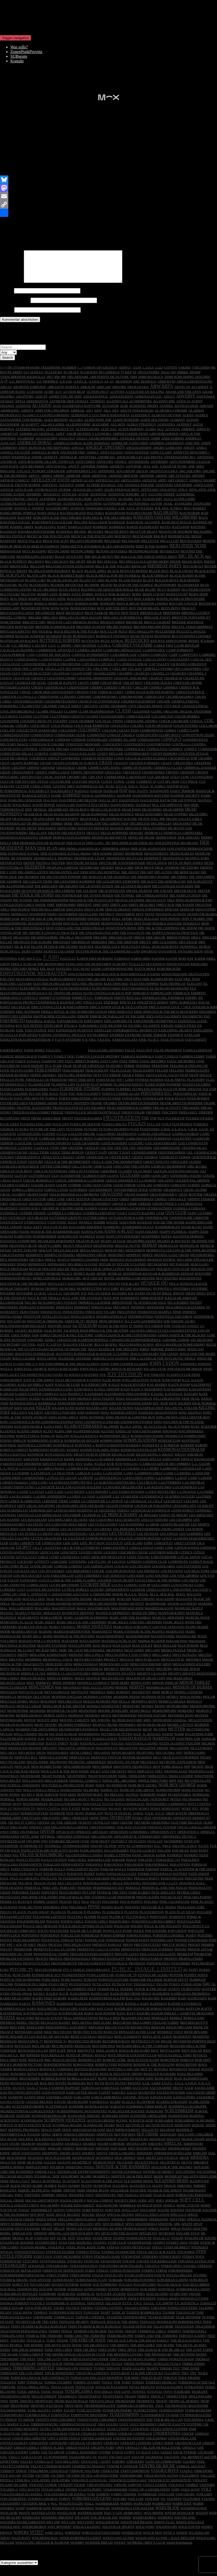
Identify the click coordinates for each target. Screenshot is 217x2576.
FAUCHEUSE (10, 1072)
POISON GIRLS (96, 1927)
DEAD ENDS (131, 816)
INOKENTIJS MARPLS (154, 1318)
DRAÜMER (83, 943)
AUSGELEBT (152, 505)
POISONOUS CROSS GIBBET (153, 1927)
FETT (97, 1081)
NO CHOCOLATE (197, 1787)
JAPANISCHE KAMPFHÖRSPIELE (82, 1346)
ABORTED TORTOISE (29, 393)
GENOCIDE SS (97, 1163)
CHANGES (178, 679)
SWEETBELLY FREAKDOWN (103, 2305)
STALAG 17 (161, 2244)
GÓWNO (155, 1196)
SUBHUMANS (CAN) (91, 2286)
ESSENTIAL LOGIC (193, 1027)
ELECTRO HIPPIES (144, 990)
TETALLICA (35, 2347)
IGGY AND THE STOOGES (82, 1304)
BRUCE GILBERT (157, 628)
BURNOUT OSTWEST (112, 642)
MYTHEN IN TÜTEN (116, 1740)
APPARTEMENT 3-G (81, 477)
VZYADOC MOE (34, 2510)
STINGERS (149, 2263)
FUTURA (22, 1135)
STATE (194, 2249)
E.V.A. (37, 965)
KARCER (7, 1400)
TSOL (159, 2412)
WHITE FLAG (164, 2528)
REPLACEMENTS (127, 2043)
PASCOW (26, 1880)
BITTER (210, 572)
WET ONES (85, 2528)
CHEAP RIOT (133, 689)
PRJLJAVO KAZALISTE (158, 1960)
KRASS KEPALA (148, 1461)
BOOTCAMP (9, 610)
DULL (146, 953)
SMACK (170, 2192)
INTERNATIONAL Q (111, 1323)
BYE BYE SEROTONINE (168, 647)
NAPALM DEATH (13, 1749)
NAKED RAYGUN (134, 1744)
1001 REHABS (77, 383)
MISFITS (137, 1693)
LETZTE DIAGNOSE (46, 1544)
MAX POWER (188, 1652)
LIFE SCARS (133, 1549)
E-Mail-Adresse (14, 306)
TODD (5, 2384)
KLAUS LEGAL (155, 1433)
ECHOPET (120, 970)
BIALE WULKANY (69, 563)
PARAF (131, 1866)
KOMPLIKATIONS (140, 1446)
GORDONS (161, 1191)
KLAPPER (111, 1433)
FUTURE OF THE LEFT (47, 1135)
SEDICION (182, 2131)
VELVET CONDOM (14, 2472)
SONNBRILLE (41, 2216)
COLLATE (7, 736)
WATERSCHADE (90, 2519)
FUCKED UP (175, 1124)
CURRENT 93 (146, 788)
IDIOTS (179, 1299)
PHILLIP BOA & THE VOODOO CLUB (87, 1903)
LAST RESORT (97, 1498)
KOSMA (73, 1456)
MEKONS (76, 1661)
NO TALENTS (114, 1805)
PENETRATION (11, 1894)
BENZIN (209, 547)
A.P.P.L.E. (80, 388)
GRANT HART (37, 1200)
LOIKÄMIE (59, 1568)
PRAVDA (55, 1951)
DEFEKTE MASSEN (109, 834)
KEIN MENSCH (80, 1405)
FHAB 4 (128, 1081)
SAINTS (105, 2099)
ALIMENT (177, 426)
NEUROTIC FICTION (123, 1768)
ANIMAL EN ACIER (15, 458)
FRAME (96, 1109)
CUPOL (119, 788)
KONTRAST (191, 1447)
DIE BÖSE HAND (186, 878)
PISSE (94, 1913)
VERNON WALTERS (84, 2477)
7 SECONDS (201, 374)
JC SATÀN (54, 1351)
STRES (90, 2277)
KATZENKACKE (54, 1405)
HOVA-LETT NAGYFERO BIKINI (73, 1290)
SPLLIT (59, 2235)
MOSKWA (92, 1721)
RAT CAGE (105, 2015)
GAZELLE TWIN (46, 1154)
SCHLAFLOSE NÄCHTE (126, 2117)
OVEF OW (191, 1847)
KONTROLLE (63, 1451)
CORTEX (41, 760)
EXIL (20, 1036)
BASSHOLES (149, 533)
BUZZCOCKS (137, 646)
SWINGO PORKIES (14, 2309)
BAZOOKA (64, 538)
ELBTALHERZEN (62, 985)
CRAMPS (205, 764)
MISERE (121, 1694)
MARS (190, 1638)
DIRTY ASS (118, 911)
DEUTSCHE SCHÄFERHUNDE (122, 869)
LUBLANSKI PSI (12, 1591)
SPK (177, 2230)
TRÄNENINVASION (15, 2402)
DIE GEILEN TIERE (38, 888)
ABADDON (123, 388)
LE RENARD (148, 1521)
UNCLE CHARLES (82, 2440)
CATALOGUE (10, 670)
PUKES (204, 1976)
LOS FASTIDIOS (188, 1572)
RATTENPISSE (11, 2019)
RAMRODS (64, 2010)
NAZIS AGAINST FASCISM (179, 1749)
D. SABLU (158, 792)
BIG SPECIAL (107, 568)
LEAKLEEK (130, 1502)
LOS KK (98, 1577)
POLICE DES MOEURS (40, 1932)
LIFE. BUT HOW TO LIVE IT (101, 1549)
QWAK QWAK (21, 2000)
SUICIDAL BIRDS (196, 2291)
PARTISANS (9, 1880)
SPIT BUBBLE (113, 2230)
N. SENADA (152, 1740)
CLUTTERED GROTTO (67, 722)
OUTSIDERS (173, 1847)
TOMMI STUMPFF (58, 2388)
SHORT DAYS (70, 2159)
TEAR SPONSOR (188, 2323)
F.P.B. (143, 1046)
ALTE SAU (109, 435)
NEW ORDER (102, 1773)
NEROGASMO (194, 1759)
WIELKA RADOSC (87, 2533)
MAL (4, 1614)
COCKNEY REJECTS (36, 727)
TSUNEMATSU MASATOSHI (186, 2412)
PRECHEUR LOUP (77, 1951)
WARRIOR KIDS (38, 2514)
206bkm (182, 378)
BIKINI (175, 568)
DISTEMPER (68, 920)
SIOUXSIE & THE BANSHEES (122, 2173)
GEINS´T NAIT (119, 1159)
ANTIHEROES (138, 468)
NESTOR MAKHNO (137, 1763)
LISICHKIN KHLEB (163, 1558)
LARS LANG (38, 1489)
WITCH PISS (152, 2539)
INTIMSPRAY (203, 1323)
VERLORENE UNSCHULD (48, 2477)
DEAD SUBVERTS (149, 820)
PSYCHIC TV (22, 1975)
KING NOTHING (91, 1423)
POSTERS (205, 1941)
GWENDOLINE (156, 1224)
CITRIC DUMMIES (113, 712)
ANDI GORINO (172, 444)
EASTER (158, 965)
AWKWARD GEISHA (101, 514)
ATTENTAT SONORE (123, 500)
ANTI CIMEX (85, 468)
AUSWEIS (54, 510)
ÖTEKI (137, 1824)
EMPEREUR (104, 1004)
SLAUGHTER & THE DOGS (102, 2187)
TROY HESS (73, 2412)
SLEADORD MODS (138, 2187)
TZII (149, 2426)
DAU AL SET (108, 806)
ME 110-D (75, 1656)
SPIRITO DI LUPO (79, 2230)
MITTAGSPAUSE (57, 1698)
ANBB (155, 444)
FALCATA (53, 1056)
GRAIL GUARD (195, 1196)
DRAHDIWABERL (44, 943)
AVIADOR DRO (57, 514)
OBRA (66, 1824)
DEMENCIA (153, 839)
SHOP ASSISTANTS (26, 2159)
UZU (3, 2463)
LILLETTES (52, 1554)
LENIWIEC (203, 1516)
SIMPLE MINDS (12, 2173)
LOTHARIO (28, 1586)
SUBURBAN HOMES (139, 2286)
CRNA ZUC (113, 778)
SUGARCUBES (144, 2291)
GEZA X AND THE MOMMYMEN (116, 1168)
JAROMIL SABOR (175, 1346)
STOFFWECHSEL (53, 2267)
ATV (143, 500)
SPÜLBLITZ (148, 2239)
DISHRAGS (19, 920)
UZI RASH (205, 2458)
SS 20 (29, 2244)
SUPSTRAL (166, 2295)
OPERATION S (188, 1838)
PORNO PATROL (139, 1941)
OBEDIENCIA (198, 1819)
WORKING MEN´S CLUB (146, 2549)
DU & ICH (22, 953)
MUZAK (6, 1740)
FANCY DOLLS (166, 1063)
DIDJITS (206, 874)
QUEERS (126, 1995)
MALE (81, 1614)
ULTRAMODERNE (66, 2435)
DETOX (29, 869)
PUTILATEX (101, 1990)
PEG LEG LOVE (70, 1889)
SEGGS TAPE (51, 2136)
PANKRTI (191, 1861)
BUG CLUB (108, 638)
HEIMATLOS (189, 1252)
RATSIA (179, 2015)
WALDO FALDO (71, 2510)
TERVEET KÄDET (192, 2342)
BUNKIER (54, 642)
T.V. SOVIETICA (186, 2309)
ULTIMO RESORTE (24, 2435)
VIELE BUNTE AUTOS (161, 2482)
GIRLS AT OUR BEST (16, 1177)
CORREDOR (207, 755)
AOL (154, 472)
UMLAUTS (29, 2440)
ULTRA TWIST (118, 2435)
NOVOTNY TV (24, 1815)
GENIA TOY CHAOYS (57, 1163)
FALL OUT (144, 1056)
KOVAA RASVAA (13, 1461)
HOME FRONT (34, 1280)
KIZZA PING (53, 1433)
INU (3, 1327)
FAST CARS (109, 1067)
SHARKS (89, 2150)
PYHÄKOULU (144, 1990)
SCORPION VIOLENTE (65, 2126)
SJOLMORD (70, 2182)
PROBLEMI (202, 1960)
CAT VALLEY (159, 670)
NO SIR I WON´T (76, 1805)
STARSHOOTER (139, 2249)
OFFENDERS (162, 1824)
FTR (153, 1124)
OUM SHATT (100, 1847)
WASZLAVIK (66, 2519)
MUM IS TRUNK (105, 1731)
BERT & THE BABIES (152, 552)
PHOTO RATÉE (147, 1903)
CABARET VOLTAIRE (133, 651)
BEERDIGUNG (179, 542)
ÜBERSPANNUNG (44, 2430)
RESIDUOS (8, 2047)
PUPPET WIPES (196, 1981)
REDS (4, 2033)
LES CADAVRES (101, 1526)
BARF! (62, 533)
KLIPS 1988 (63, 1437)
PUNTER (176, 1981)
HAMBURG (112, 1233)
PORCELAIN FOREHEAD (80, 1941)
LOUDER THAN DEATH (115, 1586)
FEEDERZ (143, 1072)
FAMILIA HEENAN (197, 1056)
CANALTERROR (12, 661)
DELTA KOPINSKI (114, 839)
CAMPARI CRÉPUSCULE (122, 656)
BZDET (194, 647)
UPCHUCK (77, 2449)
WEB (213, 2519)
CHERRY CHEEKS (103, 693)
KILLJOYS (19, 1419)
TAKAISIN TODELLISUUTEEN (174, 2314)
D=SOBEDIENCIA (13, 797)
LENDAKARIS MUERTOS (73, 1516)
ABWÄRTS (10, 219)
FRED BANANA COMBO (31, 1118)
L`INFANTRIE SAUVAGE (189, 1596)
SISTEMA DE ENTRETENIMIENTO (83, 2178)
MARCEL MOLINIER (168, 1624)
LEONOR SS (91, 1521)
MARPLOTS (175, 1638)
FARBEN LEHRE (192, 1063)
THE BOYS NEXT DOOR (63, 2351)
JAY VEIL (28, 1351)
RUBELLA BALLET (82, 2085)
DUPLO (204, 953)
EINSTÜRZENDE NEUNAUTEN (185, 980)
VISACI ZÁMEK (155, 2491)
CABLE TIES (163, 652)
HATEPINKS (150, 1242)
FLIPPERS (123, 1095)
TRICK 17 (157, 2402)
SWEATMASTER (12, 2305)
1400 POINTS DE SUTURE (109, 383)
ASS (120, 491)
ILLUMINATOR (12, 1309)
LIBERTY (27, 1549)
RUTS (109, 2089)
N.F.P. (137, 1740)
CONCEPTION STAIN (198, 741)
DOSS (128, 929)
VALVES (26, 2468)
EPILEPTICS (146, 1008)
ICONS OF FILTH (148, 1299)
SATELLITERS (184, 2103)
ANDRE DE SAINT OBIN (129, 449)
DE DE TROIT (26, 834)
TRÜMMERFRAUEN (99, 2412)
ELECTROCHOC (116, 990)
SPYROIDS (166, 2239)
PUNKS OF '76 (126, 1981)
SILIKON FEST (104, 2168)
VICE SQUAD (10, 2482)
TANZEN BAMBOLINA (143, 2319)
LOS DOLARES (163, 1572)
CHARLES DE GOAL (30, 689)
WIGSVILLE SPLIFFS (118, 2533)
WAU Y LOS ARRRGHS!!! (123, 2519)
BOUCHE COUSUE (183, 610)
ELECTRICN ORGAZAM (51, 990)
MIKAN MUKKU (33, 1684)
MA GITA (18, 1610)
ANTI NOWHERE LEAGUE (189, 468)
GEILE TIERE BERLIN (67, 1159)
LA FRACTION (63, 1479)
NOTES (175, 1805)
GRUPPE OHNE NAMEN (78, 1214)
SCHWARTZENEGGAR (48, 2122)
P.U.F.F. (203, 1852)
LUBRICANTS (37, 1591)
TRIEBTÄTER (176, 2402)
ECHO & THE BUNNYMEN (43, 970)
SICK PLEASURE (58, 2164)
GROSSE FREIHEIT (96, 1210)
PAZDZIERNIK (74, 1885)
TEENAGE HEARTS (74, 2328)
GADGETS (8, 1140)
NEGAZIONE (179, 1754)
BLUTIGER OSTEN (195, 596)
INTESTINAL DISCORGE (173, 1323)
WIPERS (21, 2538)
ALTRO (150, 435)
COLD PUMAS (62, 732)
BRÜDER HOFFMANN (17, 633)
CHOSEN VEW (86, 698)
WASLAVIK (9, 2519)
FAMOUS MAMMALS (137, 1063)
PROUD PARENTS (92, 1969)
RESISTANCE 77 (30, 2047)
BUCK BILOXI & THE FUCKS (76, 638)
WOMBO (77, 2549)
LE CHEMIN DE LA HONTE (102, 1507)
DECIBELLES (161, 830)
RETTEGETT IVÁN (145, 2047)
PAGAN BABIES (116, 1857)
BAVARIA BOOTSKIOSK (36, 538)
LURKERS (8, 1596)
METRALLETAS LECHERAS (81, 1675)
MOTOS (30, 1726)
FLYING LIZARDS (14, 1100)
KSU (71, 1470)
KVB (110, 1470)
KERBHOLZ (47, 1409)
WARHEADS (161, 2510)
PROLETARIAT (151, 1965)
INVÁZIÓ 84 (16, 1327)
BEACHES (95, 538)
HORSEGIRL (71, 1284)
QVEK (5, 2000)
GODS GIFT (160, 1182)
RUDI (178, 2085)
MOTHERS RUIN (180, 1721)
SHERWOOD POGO (14, 2154)
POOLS (138, 1937)
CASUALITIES (178, 665)
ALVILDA (172, 435)
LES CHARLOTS (127, 1526)
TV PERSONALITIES (195, 2421)
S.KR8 (155, 2089)
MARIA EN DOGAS (33, 1633)
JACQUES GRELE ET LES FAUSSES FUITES (163, 1337)
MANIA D (22, 1619)
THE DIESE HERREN (27, 2356)
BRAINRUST (45, 619)
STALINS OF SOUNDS (17, 2249)
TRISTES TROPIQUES (36, 2407)
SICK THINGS (125, 2164)
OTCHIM (33, 1847)
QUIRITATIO (190, 1995)
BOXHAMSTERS (83, 614)
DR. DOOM (188, 934)
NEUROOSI (58, 1768)
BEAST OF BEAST (144, 538)
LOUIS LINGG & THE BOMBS (158, 1586)
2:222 (159, 374)
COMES (170, 736)
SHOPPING (50, 2159)
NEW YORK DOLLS (168, 1773)
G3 (212, 1135)
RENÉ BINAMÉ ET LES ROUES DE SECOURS (35, 2043)
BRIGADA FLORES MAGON (80, 624)
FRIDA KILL (188, 1118)
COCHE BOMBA (186, 722)
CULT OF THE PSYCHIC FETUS (24, 788)
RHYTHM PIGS (103, 2052)
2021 (60, 83)
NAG (41, 1745)
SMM (81, 2196)
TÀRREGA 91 (64, 2323)
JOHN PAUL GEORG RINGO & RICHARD (111, 1375)
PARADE (118, 1866)
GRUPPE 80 (50, 1214)
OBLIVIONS (51, 1824)
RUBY (102, 2085)
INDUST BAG (101, 1313)
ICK (131, 1299)
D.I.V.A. (121, 792)
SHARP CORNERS (111, 2150)
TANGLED (91, 2319)
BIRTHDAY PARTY (164, 572)
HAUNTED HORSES (188, 1242)
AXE (121, 514)
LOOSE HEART (41, 1572)
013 (26, 378)
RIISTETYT (86, 2057)
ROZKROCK (89, 2080)
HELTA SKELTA (92, 1256)
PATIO (101, 1880)
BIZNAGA (8, 577)
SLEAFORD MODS (171, 2187)
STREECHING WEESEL (179, 2272)
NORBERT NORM (153, 1801)
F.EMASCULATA (125, 1046)
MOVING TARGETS (74, 1726)
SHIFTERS (38, 2154)
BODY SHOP (198, 600)
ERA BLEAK (20, 1013)
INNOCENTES (73, 1318)
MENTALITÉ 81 (173, 1666)
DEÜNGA (43, 869)
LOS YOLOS (9, 1586)
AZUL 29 (132, 514)
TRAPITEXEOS (89, 2402)
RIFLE (72, 2057)
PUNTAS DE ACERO (153, 1981)
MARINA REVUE (24, 1638)
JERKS (144, 1355)
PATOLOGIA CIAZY (122, 1880)
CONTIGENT (112, 750)
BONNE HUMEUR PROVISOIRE (180, 605)
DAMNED (71, 801)
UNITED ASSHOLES (96, 2444)
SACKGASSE (204, 2094)
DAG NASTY (138, 797)
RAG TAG (133, 2004)
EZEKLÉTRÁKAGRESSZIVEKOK (25, 1046)
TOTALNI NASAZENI (111, 2393)
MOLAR (209, 1703)
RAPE (144, 2010)
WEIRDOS (165, 2524)
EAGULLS (68, 965)
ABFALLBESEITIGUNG (194, 388)
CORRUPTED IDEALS (17, 760)
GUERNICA (9, 1219)
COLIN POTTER (185, 732)
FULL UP (153, 1130)
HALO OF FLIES (55, 1233)
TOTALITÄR (84, 2393)
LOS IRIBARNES (78, 1577)
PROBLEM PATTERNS (17, 1965)
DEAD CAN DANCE (105, 816)
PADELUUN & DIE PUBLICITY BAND (50, 1857)
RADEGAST (100, 2000)
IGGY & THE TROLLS (44, 1304)
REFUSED (96, 2033)
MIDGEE (98, 1680)
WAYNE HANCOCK (179, 2519)
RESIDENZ (200, 2043)
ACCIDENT (199, 393)
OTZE (84, 1847)
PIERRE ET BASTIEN (16, 1908)
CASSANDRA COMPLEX (96, 665)
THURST (86, 2374)
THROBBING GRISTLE (33, 2374)
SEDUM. (197, 2131)
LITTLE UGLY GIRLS (32, 1563)
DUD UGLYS (130, 953)
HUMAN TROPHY (44, 1295)
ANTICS (120, 468)
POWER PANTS (137, 1946)
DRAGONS (21, 943)
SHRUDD (200, 2159)
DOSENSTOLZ (112, 929)
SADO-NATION (53, 2099)
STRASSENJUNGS (84, 2272)
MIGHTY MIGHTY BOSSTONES (192, 1680)
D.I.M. (110, 792)
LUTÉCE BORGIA (75, 1596)
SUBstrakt (115, 2286)
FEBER (129, 1072)
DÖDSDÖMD (76, 925)
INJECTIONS (30, 1318)
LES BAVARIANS (34, 1526)
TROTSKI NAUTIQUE (46, 2412)
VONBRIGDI (147, 2500)
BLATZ (148, 586)
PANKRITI (175, 1861)
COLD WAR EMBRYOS (91, 732)
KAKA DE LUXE (67, 1391)
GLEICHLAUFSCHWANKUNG (176, 1177)
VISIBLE (191, 2491)
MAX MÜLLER (165, 1652)
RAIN (182, 2004)
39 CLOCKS (53, 378)
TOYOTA (138, 2398)
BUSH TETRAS (141, 642)
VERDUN (7, 2477)
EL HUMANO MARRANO (169, 994)
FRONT (67, 1124)
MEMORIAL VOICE (58, 1666)
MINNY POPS (140, 1689)
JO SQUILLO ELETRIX (81, 1381)
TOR (117, 2388)
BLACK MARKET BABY (66, 582)
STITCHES (31, 2267)
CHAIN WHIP (81, 679)
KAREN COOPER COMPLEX (37, 1400)
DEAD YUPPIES (176, 820)
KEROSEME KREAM (73, 1409)
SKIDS (158, 2182)
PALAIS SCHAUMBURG (42, 1861)
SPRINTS (40, 2239)
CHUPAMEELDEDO (28, 707)
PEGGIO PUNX (45, 1889)
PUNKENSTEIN (74, 1981)
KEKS (120, 1405)
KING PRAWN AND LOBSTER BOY (183, 1423)
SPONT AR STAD (79, 2235)
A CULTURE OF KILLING (144, 398)
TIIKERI (165, 2374)
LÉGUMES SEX (184, 1512)
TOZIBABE (181, 2398)
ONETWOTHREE (102, 1833)
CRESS (5, 774)
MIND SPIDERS (64, 1689)
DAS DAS (50, 806)
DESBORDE (134, 860)
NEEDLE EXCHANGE (24, 1754)
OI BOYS (85, 1829)
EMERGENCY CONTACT (19, 1004)
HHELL (50, 1266)
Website (6, 316)
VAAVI (103, 2463)
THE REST (28, 2365)
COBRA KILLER (138, 722)
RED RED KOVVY (194, 2029)
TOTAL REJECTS (142, 2393)
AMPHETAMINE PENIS (130, 440)
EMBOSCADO (161, 999)
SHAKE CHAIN (193, 2145)
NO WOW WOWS (136, 1815)
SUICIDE (46, 2295)
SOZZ (50, 2221)
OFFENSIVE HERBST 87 (191, 1824)
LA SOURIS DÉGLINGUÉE (123, 1493)
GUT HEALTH (37, 1224)
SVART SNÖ (179, 2300)
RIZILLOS (35, 2066)
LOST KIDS (136, 1582)
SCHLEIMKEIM (178, 2117)
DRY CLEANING (164, 948)
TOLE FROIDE (189, 2384)
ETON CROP (53, 1032)
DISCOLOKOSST (118, 916)
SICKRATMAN (83, 2164)
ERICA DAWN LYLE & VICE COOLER (119, 1013)
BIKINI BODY (192, 568)
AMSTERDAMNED (163, 440)
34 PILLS (36, 378)
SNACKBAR (119, 2196)
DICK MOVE (144, 874)
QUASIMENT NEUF (81, 1995)
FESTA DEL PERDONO (75, 1081)
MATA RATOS (89, 1647)
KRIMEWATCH (51, 1465)
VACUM (137, 2463)
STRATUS (152, 2272)
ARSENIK (146, 482)
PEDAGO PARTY (147, 1885)
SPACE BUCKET (68, 2221)
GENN (80, 1163)
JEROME (157, 1355)
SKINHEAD (173, 2182)
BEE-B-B (160, 542)
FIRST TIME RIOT (81, 1086)
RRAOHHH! (9, 2085)
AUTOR (156, 510)
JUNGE (155, 1386)
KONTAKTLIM (169, 1447)
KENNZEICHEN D (23, 1409)
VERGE (21, 2477)
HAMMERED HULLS (138, 1233)
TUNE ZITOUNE (88, 2416)
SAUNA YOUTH (12, 2108)
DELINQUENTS (74, 839)
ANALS (81, 444)
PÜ (185, 1976)
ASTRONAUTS (45, 496)
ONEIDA (35, 1833)
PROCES (41, 1965)
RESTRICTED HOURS (84, 2047)
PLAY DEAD (186, 1918)
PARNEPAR (135, 1875)
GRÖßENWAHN (68, 1210)
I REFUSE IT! (75, 1327)
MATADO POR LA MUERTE (39, 1647)
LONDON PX (178, 1568)
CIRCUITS (90, 712)
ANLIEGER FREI (73, 458)
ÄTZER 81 (97, 407)
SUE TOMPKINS (105, 2291)
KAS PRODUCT (72, 1400)
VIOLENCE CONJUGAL (89, 2486)
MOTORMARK (11, 1726)
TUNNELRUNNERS (117, 2416)
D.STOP (173, 792)
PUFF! (193, 1976)
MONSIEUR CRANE (62, 1717)
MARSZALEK (10, 1642)
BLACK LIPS (37, 582)
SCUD (46, 2131)
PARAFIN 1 (146, 1866)
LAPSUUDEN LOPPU (138, 1484)
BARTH (132, 533)
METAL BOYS (21, 1675)
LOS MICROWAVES (121, 1577)
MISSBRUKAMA (158, 1694)
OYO (121, 1852)
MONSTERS (87, 1717)
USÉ (200, 2454)
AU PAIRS (125, 505)
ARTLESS (149, 486)
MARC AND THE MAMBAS (130, 1624)
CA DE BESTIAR (186, 652)
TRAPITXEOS (112, 2402)
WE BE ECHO (10, 2524)
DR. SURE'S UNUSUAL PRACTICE (172, 939)
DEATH (5, 825)
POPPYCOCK (10, 1941)
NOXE (186, 1815)
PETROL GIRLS (188, 1898)
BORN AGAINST (55, 219)
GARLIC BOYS (81, 1145)
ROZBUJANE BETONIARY (58, 2080)
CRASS (105, 769)
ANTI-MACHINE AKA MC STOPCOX (46, 468)
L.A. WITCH (9, 1475)
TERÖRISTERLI (194, 2337)
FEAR (67, 1072)
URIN (120, 2454)
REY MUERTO (63, 2052)
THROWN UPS (67, 2374)
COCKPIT (60, 727)
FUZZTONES (150, 1135)
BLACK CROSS (181, 577)
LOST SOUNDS (157, 1582)
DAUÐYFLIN (129, 806)
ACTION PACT (97, 398)
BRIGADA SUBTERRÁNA (123, 624)
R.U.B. (64, 2000)
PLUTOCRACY (137, 1923)
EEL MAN (47, 975)
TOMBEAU (34, 2388)
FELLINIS (176, 1076)
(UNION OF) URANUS (100, 374)
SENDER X (184, 2136)
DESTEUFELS (173, 864)
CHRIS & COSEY (111, 698)
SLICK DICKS (21, 2192)
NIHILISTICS (157, 1782)
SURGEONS (66, 2300)
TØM (21, 2388)
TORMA (138, 2388)
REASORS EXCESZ (136, 2024)
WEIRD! (125, 2524)
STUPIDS (200, 2281)
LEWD (167, 1544)
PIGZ (85, 1908)
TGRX (50, 2347)
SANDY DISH (34, 2103)
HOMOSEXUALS (59, 1280)
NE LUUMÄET (201, 1754)
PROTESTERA (11, 1969)
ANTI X (73, 472)
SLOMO (74, 2192)
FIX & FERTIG (175, 1086)
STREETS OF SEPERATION (63, 2277)
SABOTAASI (90, 2094)
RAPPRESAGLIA (13, 2015)
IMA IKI (31, 1309)
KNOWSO (170, 1437)
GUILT (122, 1219)
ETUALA (71, 1032)
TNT (193, 2379)
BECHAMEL (202, 538)
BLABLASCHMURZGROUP (49, 577)
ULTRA (45, 2435)
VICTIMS (57, 2482)
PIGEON (65, 1908)
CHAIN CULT (10, 679)
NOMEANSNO (71, 1796)
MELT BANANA (185, 1661)
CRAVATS (120, 769)
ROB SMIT (203, 2066)
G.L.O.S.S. (179, 1135)
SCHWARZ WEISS (115, 2122)
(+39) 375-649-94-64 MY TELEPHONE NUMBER (40, 374)
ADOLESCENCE (95, 403)
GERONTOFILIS (204, 1163)
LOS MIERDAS (148, 1577)
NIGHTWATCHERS (102, 1782)
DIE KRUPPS (68, 892)
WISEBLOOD (132, 2539)
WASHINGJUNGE (193, 2514)
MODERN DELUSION (33, 1703)
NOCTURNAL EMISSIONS (20, 1791)
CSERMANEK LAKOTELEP (125, 783)
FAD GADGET (196, 1046)
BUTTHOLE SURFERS (60, 646)
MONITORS (131, 1712)
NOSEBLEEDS (52, 1805)
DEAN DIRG (198, 820)
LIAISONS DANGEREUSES (193, 1544)
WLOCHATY (21, 2544)
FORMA (51, 1104)
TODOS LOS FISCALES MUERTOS (96, 2384)
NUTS (109, 1819)
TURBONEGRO (12, 2421)
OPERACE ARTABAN (91, 1838)
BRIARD (34, 624)
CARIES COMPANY (153, 661)
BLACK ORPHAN (155, 582)
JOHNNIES (188, 1370)
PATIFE (89, 1880)
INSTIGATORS (11, 1323)
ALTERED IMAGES (30, 435)
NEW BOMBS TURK (46, 1773)
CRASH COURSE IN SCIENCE (75, 769)
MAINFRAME (155, 1610)
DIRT (51, 911)
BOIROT (34, 605)
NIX (180, 1787)
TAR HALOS (185, 2319)
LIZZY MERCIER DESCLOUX (103, 1563)
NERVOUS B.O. (26, 1763)
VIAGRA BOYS (52, 224)
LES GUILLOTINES (102, 1530)
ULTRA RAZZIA (93, 2435)
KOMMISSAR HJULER (81, 1447)
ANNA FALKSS (111, 458)
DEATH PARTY (67, 825)
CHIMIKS (170, 693)
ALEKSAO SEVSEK (166, 421)
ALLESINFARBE (78, 430)
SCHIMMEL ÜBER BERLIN (146, 2113)
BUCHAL (46, 638)
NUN (69, 1819)
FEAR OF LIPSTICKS (89, 1072)
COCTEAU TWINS (109, 727)
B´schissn (207, 647)
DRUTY (145, 948)
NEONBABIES (58, 1759)
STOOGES (75, 2267)
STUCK (97, 2281)
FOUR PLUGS (175, 1104)
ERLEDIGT (207, 1018)
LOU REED (190, 1586)
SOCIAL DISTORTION (41, 2206)
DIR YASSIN (184, 911)
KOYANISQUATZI (59, 1461)
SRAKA (18, 2244)
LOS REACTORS (196, 1577)
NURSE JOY (94, 1819)
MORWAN (76, 1721)
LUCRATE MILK (195, 219)
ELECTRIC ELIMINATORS (153, 985)
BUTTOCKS (90, 647)
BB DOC (80, 538)
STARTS (159, 2249)
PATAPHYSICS (54, 1880)
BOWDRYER (31, 614)
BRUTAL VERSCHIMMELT (192, 633)
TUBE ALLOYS (38, 2416)
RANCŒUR (115, 2010)
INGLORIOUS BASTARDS (185, 1313)
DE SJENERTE (22, 864)
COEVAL (196, 727)
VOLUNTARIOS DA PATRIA (21, 2500)
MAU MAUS (102, 1652)
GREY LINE (56, 1205)
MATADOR (70, 1647)
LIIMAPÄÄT (163, 1549)
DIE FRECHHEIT (202, 883)
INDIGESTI (64, 1313)
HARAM (6, 1242)
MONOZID (37, 1717)
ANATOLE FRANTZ (134, 444)
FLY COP (209, 1095)
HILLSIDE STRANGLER (195, 1266)
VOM (91, 2500)
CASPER (69, 665)
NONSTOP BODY (90, 1801)
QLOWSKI (35, 1995)
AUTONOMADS (115, 510)
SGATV (123, 2145)
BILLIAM (37, 572)
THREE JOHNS (193, 2370)
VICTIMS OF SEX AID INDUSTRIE (92, 2482)
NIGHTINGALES (201, 1777)
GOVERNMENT (100, 1196)
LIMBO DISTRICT (114, 1554)
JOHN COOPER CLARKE (129, 1370)
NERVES (6, 1763)
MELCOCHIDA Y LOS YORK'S (128, 1661)
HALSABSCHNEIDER (85, 1233)
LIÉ (38, 1549)
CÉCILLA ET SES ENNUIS (65, 675)
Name (6, 297)
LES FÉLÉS (34, 1530)
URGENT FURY (103, 2454)
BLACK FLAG (13, 581)
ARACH (142, 477)
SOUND (163, 2216)
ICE (83, 1299)
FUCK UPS (60, 1130)
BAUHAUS (8, 538)
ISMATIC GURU (183, 1327)
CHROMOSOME (131, 703)
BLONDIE (92, 591)
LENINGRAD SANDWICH (150, 1516)
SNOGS (62, 2201)
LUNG (199, 1591)
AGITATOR (110, 412)
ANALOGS (66, 444)
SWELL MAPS (168, 2305)
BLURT (150, 596)
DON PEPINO (170, 925)
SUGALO (125, 2291)
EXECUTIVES (185, 1032)
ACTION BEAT (74, 398)
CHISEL (25, 698)
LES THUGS (169, 1540)
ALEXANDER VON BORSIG (21, 426)
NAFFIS (30, 1745)
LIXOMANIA (70, 1563)
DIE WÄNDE (22, 906)
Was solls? (19, 47)
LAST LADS (54, 1498)
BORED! (26, 610)
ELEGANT (195, 990)
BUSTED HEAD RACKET (19, 647)
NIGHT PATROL (54, 1782)
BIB (87, 563)
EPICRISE (111, 1008)
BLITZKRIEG (39, 591)
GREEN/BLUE (10, 1205)
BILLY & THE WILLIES (113, 572)
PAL (15, 1861)
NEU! (157, 1763)
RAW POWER (105, 2019)
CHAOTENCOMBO (61, 684)
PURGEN (90, 1986)
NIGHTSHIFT (77, 1782)
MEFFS (22, 1661)
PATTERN (180, 1880)
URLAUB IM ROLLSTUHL (161, 2454)
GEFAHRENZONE (166, 1154)
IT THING (136, 1332)
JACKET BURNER (28, 1337)
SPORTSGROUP (135, 2235)
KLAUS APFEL (131, 1433)
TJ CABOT (172, 2379)
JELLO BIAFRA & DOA (136, 1351)
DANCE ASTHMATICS (98, 802)
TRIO (4, 2407)
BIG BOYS (36, 568)
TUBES (56, 2416)
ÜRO (101, 2430)
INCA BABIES (178, 1309)
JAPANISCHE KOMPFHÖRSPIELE (135, 1346)
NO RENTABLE (179, 1801)
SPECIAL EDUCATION (152, 2221)
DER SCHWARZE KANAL (19, 860)
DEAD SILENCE (121, 820)
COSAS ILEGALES (81, 760)
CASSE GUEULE (129, 665)
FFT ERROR (112, 1081)
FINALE (205, 1081)
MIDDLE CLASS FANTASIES (69, 1680)
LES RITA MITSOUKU (71, 1540)
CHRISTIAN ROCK (190, 698)
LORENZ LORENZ (68, 1572)
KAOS (125, 1395)
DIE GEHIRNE (11, 888)
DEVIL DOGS (156, 869)
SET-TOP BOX (125, 2140)
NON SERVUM (47, 1801)
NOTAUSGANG (138, 1805)
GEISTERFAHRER (171, 1159)
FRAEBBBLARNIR (43, 1109)
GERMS (185, 1163)
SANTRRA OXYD (59, 2103)
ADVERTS (185, 402)
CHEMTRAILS (55, 693)
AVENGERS (202, 510)
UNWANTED (38, 2449)
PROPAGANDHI (190, 1965)
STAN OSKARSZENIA (75, 2249)
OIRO (115, 1829)
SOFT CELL (192, 2206)
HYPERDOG (142, 1295)
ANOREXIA (107, 463)
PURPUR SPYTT (175, 1986)
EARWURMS (141, 965)
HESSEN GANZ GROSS (171, 1261)
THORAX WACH (49, 2370)
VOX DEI (119, 2505)
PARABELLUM (98, 1866)
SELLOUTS (150, 2136)
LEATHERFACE (151, 1502)
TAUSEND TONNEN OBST (126, 2323)
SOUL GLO (130, 2216)
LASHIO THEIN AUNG (17, 1493)
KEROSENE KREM (137, 1409)
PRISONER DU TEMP (16, 1960)
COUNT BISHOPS (164, 760)
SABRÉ (125, 2094)
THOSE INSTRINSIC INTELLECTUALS (93, 2370)
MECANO (152, 1656)
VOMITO (103, 2500)
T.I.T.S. (127, 2309)
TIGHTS (152, 2374)
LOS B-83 (121, 1572)
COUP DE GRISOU (14, 764)
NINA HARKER (56, 1787)
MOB (156, 1698)
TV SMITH (26, 2426)
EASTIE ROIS (176, 965)
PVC (129, 1990)
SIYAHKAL (42, 2182)
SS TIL (62, 2244)
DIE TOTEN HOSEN (98, 902)
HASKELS (87, 1242)
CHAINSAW (61, 679)
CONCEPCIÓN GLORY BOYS (158, 741)
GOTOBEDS (78, 1196)
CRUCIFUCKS (31, 783)
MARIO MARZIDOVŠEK (72, 1638)
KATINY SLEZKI (28, 1405)
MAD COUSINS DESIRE (74, 1605)
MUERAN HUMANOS (16, 1731)
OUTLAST (155, 1847)
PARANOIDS (134, 1871)
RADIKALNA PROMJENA (190, 2000)
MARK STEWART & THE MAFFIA (139, 1638)
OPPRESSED (9, 1843)
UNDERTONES (167, 2439)
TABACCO (208, 2309)
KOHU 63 (48, 1442)
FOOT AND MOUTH (29, 1104)
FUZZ (134, 1135)
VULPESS (174, 2505)
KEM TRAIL (191, 1405)
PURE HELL (51, 1986)
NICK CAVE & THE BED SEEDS (65, 1777)
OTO (44, 1847)
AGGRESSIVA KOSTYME (81, 412)
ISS (74, 1332)
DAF (123, 797)
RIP (22, 2061)
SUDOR (86, 2291)
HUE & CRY (130, 1290)
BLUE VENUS (69, 596)
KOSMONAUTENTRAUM (181, 1456)
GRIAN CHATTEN (104, 1205)
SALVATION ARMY (201, 2099)
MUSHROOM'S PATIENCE (78, 1735)
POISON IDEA (119, 1927)
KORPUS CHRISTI (14, 1456)
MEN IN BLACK (147, 1666)
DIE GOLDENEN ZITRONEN (118, 888)
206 (173, 378)
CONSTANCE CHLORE (47, 750)
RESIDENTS (182, 2043)
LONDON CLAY (155, 1568)
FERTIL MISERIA (43, 1081)
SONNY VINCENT (67, 2216)
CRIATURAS (65, 774)
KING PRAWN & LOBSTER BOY (130, 1423)
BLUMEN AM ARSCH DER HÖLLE (107, 596)
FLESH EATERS (12, 1095)
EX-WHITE (151, 1032)
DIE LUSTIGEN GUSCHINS (172, 892)
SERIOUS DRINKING (79, 2140)
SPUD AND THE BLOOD (119, 2239)
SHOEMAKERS (179, 2154)
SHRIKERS (144, 2159)
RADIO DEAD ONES (15, 2004)
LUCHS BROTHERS (64, 1591)
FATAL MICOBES (152, 1067)
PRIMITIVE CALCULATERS (54, 1955)
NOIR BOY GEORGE (177, 1791)
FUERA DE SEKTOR (85, 1130)
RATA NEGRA (47, 2015)
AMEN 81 (203, 435)
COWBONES (70, 764)
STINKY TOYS (193, 2263)
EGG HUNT (81, 975)
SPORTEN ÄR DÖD (107, 2235)
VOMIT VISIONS (123, 2500)
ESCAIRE (138, 1022)
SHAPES (57, 2150)
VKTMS (71, 2496)
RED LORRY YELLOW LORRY (155, 2029)
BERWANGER (10, 557)
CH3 (205, 675)
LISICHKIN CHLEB (133, 1558)
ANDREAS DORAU (34, 449)
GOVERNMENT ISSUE (131, 1196)
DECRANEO (182, 830)
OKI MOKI (142, 1829)
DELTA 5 (93, 839)
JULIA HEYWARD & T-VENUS (78, 1386)
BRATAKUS (75, 619)
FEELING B (178, 1072)
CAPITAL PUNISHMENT (90, 661)
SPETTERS (177, 2225)
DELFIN (54, 839)
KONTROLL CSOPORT (35, 1451)
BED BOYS (122, 542)
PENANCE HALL (192, 1889)
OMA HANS (19, 1833)
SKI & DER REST (139, 2182)
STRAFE (128, 2267)
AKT (115, 417)
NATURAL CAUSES (95, 1749)
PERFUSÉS (68, 1894)
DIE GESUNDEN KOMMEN (74, 888)
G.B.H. (165, 1135)
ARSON (161, 482)
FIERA (140, 1081)
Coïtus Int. (7, 732)
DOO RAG (71, 929)
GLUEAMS (130, 1181)
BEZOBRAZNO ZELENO (35, 563)
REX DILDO (41, 2052)
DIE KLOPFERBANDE (17, 892)
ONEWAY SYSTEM (161, 1833)
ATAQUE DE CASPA (87, 496)
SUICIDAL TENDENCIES (19, 2295)
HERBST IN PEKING (59, 1261)
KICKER (184, 1409)
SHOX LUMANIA (122, 2159)
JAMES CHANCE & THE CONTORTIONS (125, 1341)
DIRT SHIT (101, 911)
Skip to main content (17, 2)
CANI (30, 661)
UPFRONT (111, 2449)
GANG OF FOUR (25, 1145)
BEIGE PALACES (56, 547)
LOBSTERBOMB (164, 1563)
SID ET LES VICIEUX (162, 2164)
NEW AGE (22, 1773)
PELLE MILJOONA (127, 1889)
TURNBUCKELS (37, 2421)
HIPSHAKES (57, 1270)
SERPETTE (104, 2140)
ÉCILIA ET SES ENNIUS (147, 970)
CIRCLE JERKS (85, 219)
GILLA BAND (82, 1173)
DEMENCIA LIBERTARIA (183, 839)
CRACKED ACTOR (182, 764)
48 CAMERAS (109, 378)
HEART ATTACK (112, 1247)
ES (128, 1022)
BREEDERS (171, 619)
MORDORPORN (164, 1717)
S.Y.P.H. (5, 2094)
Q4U (207, 1990)
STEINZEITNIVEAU (29, 2258)
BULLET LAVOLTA (191, 638)
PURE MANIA (72, 1986)
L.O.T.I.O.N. (28, 1475)
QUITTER (208, 1995)
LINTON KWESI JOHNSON (195, 1554)
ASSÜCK (7, 496)
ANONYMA (87, 463)
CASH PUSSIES (50, 665)
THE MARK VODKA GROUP (21, 2360)
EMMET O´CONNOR (55, 1004)
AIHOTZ (27, 417)
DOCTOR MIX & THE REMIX (43, 925)
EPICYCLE (128, 1008)
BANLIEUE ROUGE (177, 528)
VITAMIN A (9, 2496)
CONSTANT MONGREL (83, 750)
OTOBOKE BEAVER (64, 1847)
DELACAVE (38, 839)
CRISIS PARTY (23, 778)
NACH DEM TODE (199, 1740)
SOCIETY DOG (125, 2206)
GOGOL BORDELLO (38, 1186)
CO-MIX (92, 722)
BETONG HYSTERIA (112, 557)
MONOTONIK (17, 1717)
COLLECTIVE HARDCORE (36, 736)
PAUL (4, 1885)
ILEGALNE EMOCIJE (180, 1304)
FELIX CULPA (120, 1076)
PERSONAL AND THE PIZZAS (164, 1894)
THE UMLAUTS (49, 2365)
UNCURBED (107, 2440)
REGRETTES (140, 2033)
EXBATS (167, 1032)
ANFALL (77, 454)
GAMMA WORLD (185, 1140)
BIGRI (91, 568)
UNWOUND (58, 2449)
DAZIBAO (143, 811)
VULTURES (191, 2505)
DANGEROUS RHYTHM (150, 802)
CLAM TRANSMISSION (96, 718)
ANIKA (201, 454)
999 (63, 383)
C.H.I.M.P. (39, 652)
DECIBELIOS (140, 830)
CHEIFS (37, 693)
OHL (3, 1829)
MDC (54, 1656)
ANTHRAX (8, 468)
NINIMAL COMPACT (85, 1787)
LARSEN (205, 1484)
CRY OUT (95, 783)
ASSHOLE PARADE (139, 491)
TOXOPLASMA (79, 2397)
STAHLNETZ (102, 2244)
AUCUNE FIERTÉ (161, 500)
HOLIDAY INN (201, 1275)
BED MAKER (142, 542)
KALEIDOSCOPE (94, 1391)
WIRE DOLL (54, 2539)
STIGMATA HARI (107, 2263)
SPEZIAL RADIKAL (202, 2225)
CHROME (84, 703)
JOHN (104, 1370)
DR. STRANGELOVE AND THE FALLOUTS (112, 939)
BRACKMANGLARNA (17, 619)
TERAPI (130, 2337)
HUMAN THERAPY (15, 1295)
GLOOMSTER (70, 1182)
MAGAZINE (165, 1605)
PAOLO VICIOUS (54, 1866)
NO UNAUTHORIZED (65, 1810)
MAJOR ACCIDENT (182, 1610)
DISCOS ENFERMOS (148, 916)
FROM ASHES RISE (46, 1124)
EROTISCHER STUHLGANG (54, 1022)
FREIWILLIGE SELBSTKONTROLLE (93, 1118)
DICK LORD (124, 874)
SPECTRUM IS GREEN (17, 2225)
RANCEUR (82, 2010)
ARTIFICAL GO (82, 486)
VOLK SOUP (190, 2496)
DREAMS (100, 943)
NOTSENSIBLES (35, 1810)
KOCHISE (7, 1442)
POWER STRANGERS (191, 1946)
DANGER (124, 802)
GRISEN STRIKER (201, 1205)
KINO (158, 1428)
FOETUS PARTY (88, 1100)
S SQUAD (41, 2244)
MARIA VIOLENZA (94, 1633)
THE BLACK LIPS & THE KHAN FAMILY (138, 2347)
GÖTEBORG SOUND (186, 1182)
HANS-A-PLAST (119, 1237)
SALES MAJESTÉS (141, 2099)
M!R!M (117, 1600)
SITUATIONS (185, 2178)
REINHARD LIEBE (29, 2038)
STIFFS (87, 2263)
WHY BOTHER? (59, 2533)
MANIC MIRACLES (46, 1619)
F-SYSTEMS (72, 1046)
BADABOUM (115, 519)
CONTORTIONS (159, 750)
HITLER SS (107, 1270)
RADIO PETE (78, 2004)
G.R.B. (192, 1135)
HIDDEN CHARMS (85, 1266)
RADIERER (161, 2000)
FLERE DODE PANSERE (163, 1090)
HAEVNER (127, 1228)
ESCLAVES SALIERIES (163, 1022)
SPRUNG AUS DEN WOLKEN (70, 2239)
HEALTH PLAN (87, 1247)
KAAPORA (8, 1391)
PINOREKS (51, 1913)
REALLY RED (109, 2024)
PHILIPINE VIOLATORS (39, 1903)
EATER (200, 965)
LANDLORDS (10, 1484)
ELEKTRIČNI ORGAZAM (39, 994)
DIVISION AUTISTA (171, 920)
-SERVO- (124, 374)
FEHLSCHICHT (97, 1076)
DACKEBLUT (38, 797)
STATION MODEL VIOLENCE (42, 2253)
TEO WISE (116, 2337)
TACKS (58, 2314)
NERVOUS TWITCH (106, 1763)
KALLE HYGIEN (133, 1391)
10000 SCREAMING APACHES (187, 383)
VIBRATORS (203, 2477)
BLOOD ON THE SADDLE (133, 591)
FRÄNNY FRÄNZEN (73, 1109)
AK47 (98, 417)
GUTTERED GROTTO (65, 1224)
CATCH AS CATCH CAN (99, 670)
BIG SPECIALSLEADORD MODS (144, 568)
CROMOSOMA (153, 778)
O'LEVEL (125, 1819)
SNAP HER (138, 2196)
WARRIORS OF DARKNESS (73, 2514)
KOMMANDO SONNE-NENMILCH (157, 1442)
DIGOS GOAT (155, 906)
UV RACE (143, 2458)
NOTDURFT (160, 1805)
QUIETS (174, 1995)
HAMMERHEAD (167, 1233)
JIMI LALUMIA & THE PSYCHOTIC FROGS (162, 1365)
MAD (50, 1605)
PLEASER (204, 1918)
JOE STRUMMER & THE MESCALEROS (69, 1370)
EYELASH (192, 1041)
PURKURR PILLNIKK (146, 1986)
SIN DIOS (57, 2173)
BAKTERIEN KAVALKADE (52, 528)
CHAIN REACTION (36, 679)
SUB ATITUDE (40, 2286)
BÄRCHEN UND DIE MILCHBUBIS (165, 523)
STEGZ (157, 2253)
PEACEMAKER (98, 1885)
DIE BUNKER (28, 883)
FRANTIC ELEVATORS (34, 1114)
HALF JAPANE (11, 1233)
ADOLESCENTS (121, 403)
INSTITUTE (32, 1323)
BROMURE (134, 628)
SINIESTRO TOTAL (80, 2173)
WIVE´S (169, 2539)
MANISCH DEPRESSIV (113, 1619)
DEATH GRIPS (44, 825)
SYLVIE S (37, 2309)
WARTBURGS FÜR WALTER (132, 2514)
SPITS (129, 2230)
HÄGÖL (112, 1228)
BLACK (77, 577)
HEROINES (116, 1261)
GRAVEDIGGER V (163, 1200)
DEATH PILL (89, 825)
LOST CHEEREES (88, 1582)
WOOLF (120, 2549)
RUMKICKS (77, 2089)
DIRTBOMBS (66, 911)
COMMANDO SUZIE (70, 741)
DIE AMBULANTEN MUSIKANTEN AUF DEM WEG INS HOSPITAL (69, 878)
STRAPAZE (36, 2272)
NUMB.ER (57, 1819)
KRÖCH (187, 1465)
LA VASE (88, 1502)
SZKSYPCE (95, 2309)
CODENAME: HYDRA (141, 727)
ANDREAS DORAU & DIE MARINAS (81, 449)
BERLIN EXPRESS (45, 552)
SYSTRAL (78, 2309)
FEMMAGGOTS (197, 1076)
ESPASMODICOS (70, 1027)
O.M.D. (138, 1819)
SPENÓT (103, 2225)
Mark (50, 83)
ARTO (162, 486)
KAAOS (197, 1386)
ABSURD (119, 393)
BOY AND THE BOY (112, 614)
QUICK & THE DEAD (150, 1995)
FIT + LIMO (125, 1086)
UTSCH (117, 2458)
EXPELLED (102, 1036)
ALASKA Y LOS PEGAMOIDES (45, 421)
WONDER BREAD (99, 2549)
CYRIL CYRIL (41, 792)
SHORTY (88, 2159)
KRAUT (168, 1461)
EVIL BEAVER (111, 1032)
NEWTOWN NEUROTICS (132, 1773)
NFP (187, 1773)
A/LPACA (96, 388)
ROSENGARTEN (25, 2075)
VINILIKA (22, 2486)
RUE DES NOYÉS (53, 2089)
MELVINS (16, 1666)
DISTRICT (106, 920)
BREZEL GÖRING (13, 624)
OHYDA (43, 1829)
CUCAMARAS (158, 783)
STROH (161, 2277)
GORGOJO (178, 1191)
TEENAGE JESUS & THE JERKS (114, 2328)
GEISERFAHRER (144, 1159)
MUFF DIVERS (45, 1731)
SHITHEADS (84, 2154)
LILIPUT (23, 1553)
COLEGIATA (119, 732)
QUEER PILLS (108, 1995)
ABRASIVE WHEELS (63, 393)
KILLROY (35, 1419)
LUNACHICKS (182, 1591)
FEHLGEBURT (73, 1076)
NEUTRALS (149, 1768)
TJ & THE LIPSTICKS (147, 2379)
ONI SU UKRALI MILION (196, 1833)
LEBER (74, 1507)
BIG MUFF (78, 568)
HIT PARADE (179, 1270)
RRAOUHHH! (29, 2085)
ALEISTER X (140, 421)
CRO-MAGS (132, 778)
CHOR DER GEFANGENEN (53, 698)
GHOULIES (179, 1168)
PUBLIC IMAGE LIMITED (146, 1975)
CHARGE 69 (173, 684)
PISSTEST (132, 1913)
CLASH (123, 717)
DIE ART (146, 878)
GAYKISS (25, 1154)
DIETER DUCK (185, 897)
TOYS (168, 2398)
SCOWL (122, 2127)
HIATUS (63, 1266)
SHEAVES (155, 2150)
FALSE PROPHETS (168, 1056)
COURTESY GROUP (44, 764)
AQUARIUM (125, 477)
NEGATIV (49, 1754)
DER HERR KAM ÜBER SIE (132, 849)
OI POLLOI (101, 1829)
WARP (20, 2514)
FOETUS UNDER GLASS (121, 1100)
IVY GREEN (154, 1332)
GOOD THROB (124, 1191)
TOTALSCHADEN (169, 2393)
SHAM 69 (28, 2150)
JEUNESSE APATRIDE (74, 1365)
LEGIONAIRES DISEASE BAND (80, 1512)
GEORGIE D (168, 1163)
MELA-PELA (94, 1661)
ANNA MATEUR (136, 458)
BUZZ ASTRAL (112, 647)
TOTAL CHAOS (62, 2393)
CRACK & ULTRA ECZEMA (146, 764)
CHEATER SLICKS (158, 689)
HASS (100, 1242)
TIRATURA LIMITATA (92, 2379)
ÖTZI (147, 1824)
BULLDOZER (165, 638)
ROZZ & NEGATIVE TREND (121, 2080)
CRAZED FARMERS (144, 769)
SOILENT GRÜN (26, 2211)
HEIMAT (149, 1251)
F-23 (58, 1046)
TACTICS (72, 2314)
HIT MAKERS (157, 1270)
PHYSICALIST (171, 1903)
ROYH (32, 2080)
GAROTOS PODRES (109, 1145)
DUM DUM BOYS (165, 953)
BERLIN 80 (21, 552)
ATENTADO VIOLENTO (158, 496)
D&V (71, 792)
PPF (3, 1951)
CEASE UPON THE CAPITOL (22, 675)
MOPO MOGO (140, 1717)
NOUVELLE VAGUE (98, 1810)
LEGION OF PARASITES (152, 1512)
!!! (1, 374)
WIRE (37, 2538)
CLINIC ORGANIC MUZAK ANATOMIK (181, 718)
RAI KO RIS (151, 2004)
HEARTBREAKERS (141, 1247)
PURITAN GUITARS (113, 1986)
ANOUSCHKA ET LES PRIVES (139, 463)
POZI (212, 1946)
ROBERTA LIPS (90, 2066)
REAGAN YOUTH (48, 2024)
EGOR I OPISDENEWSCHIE (112, 975)
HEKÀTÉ (45, 1256)
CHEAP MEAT (111, 689)
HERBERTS (34, 1261)
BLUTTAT (28, 600)
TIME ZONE (190, 2374)
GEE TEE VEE (125, 1154)
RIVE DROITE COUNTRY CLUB (132, 2061)
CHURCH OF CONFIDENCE (99, 707)
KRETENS (31, 1465)
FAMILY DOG (64, 1063)
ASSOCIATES (203, 491)
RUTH (99, 2089)
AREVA (34, 482)
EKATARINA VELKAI (32, 985)
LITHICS (185, 1558)
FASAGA (33, 1067)
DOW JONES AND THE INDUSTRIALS (75, 934)
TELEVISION (205, 2333)
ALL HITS (117, 430)
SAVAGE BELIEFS (39, 2108)
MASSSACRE (186, 1642)
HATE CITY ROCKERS (123, 1242)
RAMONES (43, 2009)
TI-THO (99, 2374)
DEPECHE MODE (141, 844)
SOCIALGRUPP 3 (72, 2206)
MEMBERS (33, 1666)
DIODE (40, 911)
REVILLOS (22, 2052)
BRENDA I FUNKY (196, 619)
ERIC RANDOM (28, 1018)
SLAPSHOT (71, 2187)
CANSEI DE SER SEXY (53, 661)
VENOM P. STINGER (122, 2472)
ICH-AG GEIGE (99, 1299)
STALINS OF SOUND (200, 2244)
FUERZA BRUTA (114, 1130)
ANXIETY (116, 472)
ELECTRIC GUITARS (16, 990)
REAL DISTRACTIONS (80, 2024)
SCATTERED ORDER (28, 2113)
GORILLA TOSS (56, 1196)
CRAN (5, 769)
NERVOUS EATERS (53, 1763)
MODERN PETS (153, 1703)
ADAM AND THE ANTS (183, 398)
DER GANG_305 (98, 849)
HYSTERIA (181, 1295)
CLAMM (70, 718)
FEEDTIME (160, 1072)
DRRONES (99, 948)
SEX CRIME (148, 2140)
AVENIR (6, 514)
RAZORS (143, 2019)
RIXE (23, 2066)
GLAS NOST (142, 1177)
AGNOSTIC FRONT (143, 412)
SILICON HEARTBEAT (74, 2168)
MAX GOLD (122, 1652)
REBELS (175, 2024)
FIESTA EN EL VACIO (162, 1081)
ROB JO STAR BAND (143, 2066)
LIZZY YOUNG (138, 1563)
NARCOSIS (35, 1749)
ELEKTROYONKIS (106, 994)
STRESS (102, 2277)
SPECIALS (178, 2221)
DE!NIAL (40, 816)
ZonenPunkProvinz (26, 51)
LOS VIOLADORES (184, 1582)
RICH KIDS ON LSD (33, 2057)
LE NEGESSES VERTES (112, 1516)
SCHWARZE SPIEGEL (83, 2122)
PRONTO (170, 1965)
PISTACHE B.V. (152, 1913)
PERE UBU (50, 1894)
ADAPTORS (25, 403)
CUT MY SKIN (168, 788)
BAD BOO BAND (139, 519)
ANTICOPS (104, 468)
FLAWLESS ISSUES (129, 1090)
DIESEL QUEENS (139, 897)
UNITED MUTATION (128, 2444)
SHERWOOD (193, 2150)
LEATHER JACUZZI (179, 1502)
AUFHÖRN (47, 505)
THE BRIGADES (142, 2351)
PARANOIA (94, 1871)
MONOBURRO (177, 1712)
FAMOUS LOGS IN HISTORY (98, 1063)
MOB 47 (167, 1698)
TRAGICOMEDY (44, 2402)
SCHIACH (117, 2113)
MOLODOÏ (48, 1707)
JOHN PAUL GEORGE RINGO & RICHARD (46, 1375)
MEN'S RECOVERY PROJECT (96, 1666)
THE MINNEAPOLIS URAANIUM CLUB (74, 2360)
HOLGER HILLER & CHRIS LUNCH (97, 1275)
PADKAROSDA (91, 1857)
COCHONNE (9, 727)
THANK (62, 2347)
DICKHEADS (89, 874)
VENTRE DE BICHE (157, 2472)
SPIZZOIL (165, 2230)
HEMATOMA (115, 1256)
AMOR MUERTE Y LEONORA (88, 440)
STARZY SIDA (177, 2249)
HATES (166, 1242)
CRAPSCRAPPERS (25, 769)
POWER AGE (95, 1946)
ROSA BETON (186, 2071)
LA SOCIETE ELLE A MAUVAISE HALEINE (68, 1493)
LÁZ (116, 1502)
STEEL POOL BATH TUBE (86, 2253)
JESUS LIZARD (23, 1365)
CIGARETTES (29, 712)
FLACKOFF (196, 1086)
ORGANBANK (102, 1843)
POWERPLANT (162, 1946)
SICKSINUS (104, 2164)
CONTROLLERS (82, 755)
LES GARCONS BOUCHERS (65, 1530)
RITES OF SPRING (80, 2061)
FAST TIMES (128, 1067)
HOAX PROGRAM (14, 1275)
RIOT (155, 2057)
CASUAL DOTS (154, 665)
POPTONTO (30, 1941)
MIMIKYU (43, 1689)
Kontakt (17, 61)
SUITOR (60, 2295)
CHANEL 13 (160, 679)
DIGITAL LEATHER (129, 906)
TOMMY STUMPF (87, 2388)
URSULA (189, 2454)
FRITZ (25, 1124)
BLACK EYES (204, 577)
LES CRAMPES (180, 1526)
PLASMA (94, 1918)
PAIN (194, 1857)
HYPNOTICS (162, 1295)
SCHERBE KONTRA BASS (89, 2113)
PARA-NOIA (77, 1866)
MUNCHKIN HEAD (151, 1731)
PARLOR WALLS (113, 1875)
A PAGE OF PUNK (173, 472)
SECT (120, 2131)
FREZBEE (153, 1118)
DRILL (196, 943)
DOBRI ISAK (10, 925)
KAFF (49, 1391)
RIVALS (101, 2061)
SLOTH (86, 2192)
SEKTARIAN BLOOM (88, 2136)
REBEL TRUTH (27, 2029)
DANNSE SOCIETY (185, 802)
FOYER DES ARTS (14, 1109)
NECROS (208, 1749)
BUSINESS (162, 642)
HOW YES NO (109, 1290)
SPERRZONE (158, 2225)
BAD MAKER (189, 519)
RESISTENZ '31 (55, 2047)
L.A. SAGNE (201, 1470)
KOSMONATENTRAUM (139, 1456)
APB (191, 472)
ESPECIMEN (93, 1027)
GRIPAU (161, 1205)
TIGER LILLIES (133, 2374)
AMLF (60, 440)
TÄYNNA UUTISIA (108, 2314)
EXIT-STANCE (36, 1036)
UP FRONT (94, 2449)
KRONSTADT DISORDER (22, 1470)
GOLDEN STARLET (15, 1191)
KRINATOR (171, 1465)
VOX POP (152, 2505)
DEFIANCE (133, 834)
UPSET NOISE (163, 2449)
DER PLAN (47, 854)
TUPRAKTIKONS (198, 2416)
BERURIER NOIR (187, 552)
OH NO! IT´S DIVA (22, 1829)
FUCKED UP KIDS (199, 1124)
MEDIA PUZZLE (173, 1656)
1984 (133, 383)
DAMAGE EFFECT (36, 802)
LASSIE (22, 1498)
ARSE (85, 482)
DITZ (140, 920)
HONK (101, 1280)
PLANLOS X (76, 1918)
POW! (79, 1946)
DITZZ (150, 920)
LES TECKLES (148, 1540)
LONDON (134, 1568)
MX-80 (43, 1740)
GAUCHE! (136, 1149)
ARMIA (46, 482)
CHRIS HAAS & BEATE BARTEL (150, 698)
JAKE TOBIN (21, 1341)
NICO (131, 1777)
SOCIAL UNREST (100, 2206)
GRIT (4, 1210)
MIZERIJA (98, 1698)
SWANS (195, 2300)
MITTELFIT (80, 1698)
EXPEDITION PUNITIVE (74, 1036)
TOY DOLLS (103, 2398)
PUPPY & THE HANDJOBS (20, 1986)
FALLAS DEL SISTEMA (106, 1056)
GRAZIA (210, 1200)
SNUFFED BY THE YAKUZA (116, 2201)
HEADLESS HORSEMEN (56, 1247)
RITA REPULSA (53, 2061)
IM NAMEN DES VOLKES (57, 1309)
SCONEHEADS (31, 2127)
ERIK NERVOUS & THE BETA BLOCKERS (166, 1018)
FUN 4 (166, 1130)
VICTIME (42, 2482)
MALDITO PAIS (64, 1614)
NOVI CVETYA (199, 1810)
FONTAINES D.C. (156, 1099)
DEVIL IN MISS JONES (185, 869)
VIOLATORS (60, 2486)
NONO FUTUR (192, 1796)
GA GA (61, 1140)
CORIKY (190, 755)
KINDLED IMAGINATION (157, 1419)
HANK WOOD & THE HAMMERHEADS (49, 1238)
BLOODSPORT (165, 591)
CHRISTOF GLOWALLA (18, 703)
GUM (160, 1219)
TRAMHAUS (67, 2402)
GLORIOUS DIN (94, 1182)
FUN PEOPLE (182, 1130)
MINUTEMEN (41, 1693)
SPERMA (118, 2225)
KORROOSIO (39, 1456)
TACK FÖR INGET (38, 2314)
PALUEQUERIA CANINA (84, 1861)
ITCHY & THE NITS (113, 1332)
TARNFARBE (43, 2323)
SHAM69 (43, 2150)
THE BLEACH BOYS (186, 2347)
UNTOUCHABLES (14, 2449)
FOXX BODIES (198, 1104)
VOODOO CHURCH (42, 2505)
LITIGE (199, 1558)
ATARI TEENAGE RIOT (121, 496)
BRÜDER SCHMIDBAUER (55, 633)
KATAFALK (174, 1400)
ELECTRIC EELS (119, 985)
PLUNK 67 (117, 1923)
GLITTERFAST (39, 1182)
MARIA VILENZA (62, 1633)
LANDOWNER (33, 1484)
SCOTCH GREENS (101, 2127)
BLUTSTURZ (10, 600)
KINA (105, 1419)
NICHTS (197, 1773)
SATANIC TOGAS (136, 2103)
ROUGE (194, 2075)
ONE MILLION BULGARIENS (65, 1833)
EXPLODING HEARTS (175, 1036)
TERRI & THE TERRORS (44, 2342)
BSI (35, 638)
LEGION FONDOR (119, 1512)
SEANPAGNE (93, 2131)
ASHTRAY (50, 491)
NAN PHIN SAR (188, 1745)
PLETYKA (75, 1923)
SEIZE (66, 2136)
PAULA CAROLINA (25, 1885)
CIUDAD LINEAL (195, 712)
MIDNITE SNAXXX (121, 1680)
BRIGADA (50, 624)
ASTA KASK (24, 496)
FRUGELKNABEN (88, 1124)
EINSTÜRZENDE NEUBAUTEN (33, 979)
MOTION (201, 1721)
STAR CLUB (117, 2249)
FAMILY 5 (45, 1063)
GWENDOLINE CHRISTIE (189, 1224)
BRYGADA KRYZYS (15, 638)
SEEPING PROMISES (24, 2136)
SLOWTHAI (102, 2192)
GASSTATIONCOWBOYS (52, 1149)
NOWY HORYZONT (165, 1815)
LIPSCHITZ (69, 1558)
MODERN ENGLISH (66, 1703)
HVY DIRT (111, 1295)
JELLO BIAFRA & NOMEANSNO (180, 1351)
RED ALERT (102, 2029)
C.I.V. (52, 652)
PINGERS (151, 1908)
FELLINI (161, 1076)
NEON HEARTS (123, 1759)
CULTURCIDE (60, 788)
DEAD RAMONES (94, 820)
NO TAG (97, 1805)
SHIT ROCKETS (140, 2154)
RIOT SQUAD (191, 2057)
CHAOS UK (21, 684)
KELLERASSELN (139, 1405)
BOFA (4, 605)
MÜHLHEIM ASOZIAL (170, 1726)
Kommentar (11, 287)
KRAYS (180, 1461)
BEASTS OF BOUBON (175, 538)
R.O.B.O (52, 2000)
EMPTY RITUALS (127, 1004)
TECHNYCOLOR (28, 2328)
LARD (192, 1484)
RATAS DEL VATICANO (78, 2015)
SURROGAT (86, 2300)
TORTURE (8, 2393)
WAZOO (202, 2519)
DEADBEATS (58, 816)
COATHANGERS (112, 722)
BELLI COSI (169, 547)
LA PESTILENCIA (107, 1484)
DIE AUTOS (163, 878)
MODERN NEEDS (126, 1703)
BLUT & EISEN (168, 596)
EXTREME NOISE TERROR (146, 1041)
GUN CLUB (175, 1219)
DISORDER (37, 920)
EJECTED (7, 985)
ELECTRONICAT (172, 990)
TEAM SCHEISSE (161, 2323)
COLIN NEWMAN (159, 732)
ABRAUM (87, 393)
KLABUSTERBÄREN (83, 1432)
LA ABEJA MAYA (51, 1475)
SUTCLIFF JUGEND (111, 2300)
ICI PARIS (119, 1299)
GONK (107, 1191)
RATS (167, 2015)
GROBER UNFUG (41, 1210)
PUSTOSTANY (80, 1990)
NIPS (172, 1787)
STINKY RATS (170, 2263)
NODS (89, 1791)
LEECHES (191, 1507)
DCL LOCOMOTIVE (167, 811)
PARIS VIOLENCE (24, 1875)
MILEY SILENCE (87, 1684)
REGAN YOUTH (117, 2033)
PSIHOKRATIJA (158, 1969)
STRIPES (148, 2277)
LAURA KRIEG (21, 1502)
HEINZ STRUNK (25, 1256)
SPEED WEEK (46, 2225)
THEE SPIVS (127, 2356)
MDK (63, 1656)
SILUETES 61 (170, 2168)
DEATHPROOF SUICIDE (118, 825)
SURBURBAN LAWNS (193, 2295)
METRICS (111, 1675)
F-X (84, 1046)
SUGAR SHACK (169, 2291)
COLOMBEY (89, 736)
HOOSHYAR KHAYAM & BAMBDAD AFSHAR (158, 1280)
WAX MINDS (153, 2519)
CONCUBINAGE (41, 746)
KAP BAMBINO (176, 1395)
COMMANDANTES (14, 741)
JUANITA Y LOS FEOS (183, 1381)
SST (53, 2244)
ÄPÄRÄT (7, 407)
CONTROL (30, 755)
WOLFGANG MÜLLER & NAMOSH (42, 2549)
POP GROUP (177, 1937)
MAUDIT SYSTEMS (52, 1652)
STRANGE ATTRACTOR (196, 2267)
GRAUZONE (111, 1200)
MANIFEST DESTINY (78, 1619)
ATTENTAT (98, 500)
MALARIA (42, 1614)
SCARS (5, 2113)
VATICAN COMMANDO (163, 2468)
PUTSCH (118, 1990)
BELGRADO (131, 547)
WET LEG (68, 2528)
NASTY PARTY (57, 1749)
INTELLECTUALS (56, 1323)
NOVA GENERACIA (130, 1810)
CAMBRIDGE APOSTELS (55, 656)
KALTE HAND (179, 1391)
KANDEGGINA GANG (56, 1395)
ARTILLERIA (131, 486)
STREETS (205, 2272)
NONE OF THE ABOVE (136, 1796)
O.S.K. (149, 1819)
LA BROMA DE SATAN (83, 1475)
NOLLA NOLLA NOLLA (41, 1796)
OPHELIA (207, 1838)
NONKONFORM (167, 1796)
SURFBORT (47, 2300)
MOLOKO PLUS (69, 1707)
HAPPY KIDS (198, 1238)
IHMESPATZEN (151, 1304)
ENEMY (191, 1004)
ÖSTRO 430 (120, 1824)
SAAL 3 (44, 2094)
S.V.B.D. (191, 2089)
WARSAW (102, 2514)
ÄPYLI (20, 407)
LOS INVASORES (51, 1577)
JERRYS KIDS (175, 1355)
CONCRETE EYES (14, 746)
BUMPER (7, 642)
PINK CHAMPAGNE (174, 1908)
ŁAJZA (97, 1479)
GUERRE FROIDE (32, 1219)
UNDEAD (125, 2440)
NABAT (167, 1740)
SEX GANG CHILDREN (195, 2140)
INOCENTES (126, 1318)
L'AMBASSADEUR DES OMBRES (165, 1470)
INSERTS (189, 1318)
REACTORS (25, 2024)
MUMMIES (127, 1731)
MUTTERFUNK (198, 1735)
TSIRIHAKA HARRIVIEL (135, 2412)
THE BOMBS (33, 2351)
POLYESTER (59, 1937)
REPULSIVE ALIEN (157, 2043)
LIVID (53, 1563)
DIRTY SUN (165, 911)
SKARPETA (101, 2182)
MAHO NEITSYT (131, 1610)
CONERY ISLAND (122, 746)
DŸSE (208, 957)
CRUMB (73, 783)
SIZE (55, 2182)
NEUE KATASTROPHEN (180, 1763)
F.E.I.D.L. (104, 1046)
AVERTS (37, 514)
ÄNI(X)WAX (205, 403)
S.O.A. (179, 2089)
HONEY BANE (84, 1280)
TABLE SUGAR (11, 2314)
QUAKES (58, 1995)
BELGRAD (112, 547)
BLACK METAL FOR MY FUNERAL (113, 582)
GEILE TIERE (39, 1159)
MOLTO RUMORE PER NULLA (106, 1707)
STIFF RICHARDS (67, 2263)
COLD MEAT (40, 732)
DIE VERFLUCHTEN (185, 902)
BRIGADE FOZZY (157, 624)
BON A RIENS (144, 605)
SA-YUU (18, 2094)
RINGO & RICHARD (134, 2057)
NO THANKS (192, 1805)
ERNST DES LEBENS (16, 1022)
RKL (47, 2066)
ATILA (183, 496)
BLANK (112, 586)
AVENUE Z (22, 514)
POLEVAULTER (189, 1927)
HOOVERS (203, 1280)
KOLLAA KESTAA (84, 1442)
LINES (159, 1554)
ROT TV (147, 2075)
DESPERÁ (65, 864)
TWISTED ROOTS (131, 2426)
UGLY (124, 2430)
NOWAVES (99, 1815)
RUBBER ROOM (53, 2085)
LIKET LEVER (185, 1549)
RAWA (89, 2019)
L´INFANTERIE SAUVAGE (69, 1600)
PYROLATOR (191, 1990)
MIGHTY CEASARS (152, 1680)
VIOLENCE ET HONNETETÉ (169, 2486)
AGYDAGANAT (186, 412)
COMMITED (96, 741)
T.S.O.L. (149, 2309)
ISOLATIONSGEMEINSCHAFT (23, 1332)
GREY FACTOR (34, 1205)
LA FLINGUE (40, 1479)
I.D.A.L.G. (54, 1299)
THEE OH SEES (85, 2356)
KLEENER (209, 1433)
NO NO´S (28, 1801)
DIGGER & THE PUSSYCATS (92, 906)
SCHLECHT (154, 2117)
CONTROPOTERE (109, 755)
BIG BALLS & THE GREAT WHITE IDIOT (145, 563)
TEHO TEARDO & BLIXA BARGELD (39, 2333)
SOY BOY (37, 2221)
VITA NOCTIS (29, 2496)
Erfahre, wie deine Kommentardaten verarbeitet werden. (146, 335)
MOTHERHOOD (124, 1721)
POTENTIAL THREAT (57, 1946)
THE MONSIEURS (158, 2360)
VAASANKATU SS (83, 2463)
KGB (164, 1409)
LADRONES (169, 1475)
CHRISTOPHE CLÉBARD (57, 703)
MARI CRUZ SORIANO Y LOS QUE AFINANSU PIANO (155, 1633)
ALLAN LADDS (52, 430)
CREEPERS (202, 769)
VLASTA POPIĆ (90, 2496)
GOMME (74, 1191)
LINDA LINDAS (141, 1554)
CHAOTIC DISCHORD (131, 684)
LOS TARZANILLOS (58, 1582)
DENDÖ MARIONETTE (109, 844)
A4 (106, 388)
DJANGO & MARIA (202, 920)
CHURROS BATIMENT (138, 707)
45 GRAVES (89, 378)
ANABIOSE (25, 444)
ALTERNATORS (87, 435)
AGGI (57, 412)
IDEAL (167, 1299)
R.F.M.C (39, 2000)
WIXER (182, 2539)
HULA (174, 1290)
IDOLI (201, 1299)
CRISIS (5, 778)
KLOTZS (107, 1437)
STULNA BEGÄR (179, 2281)
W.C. (54, 2510)
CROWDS (186, 778)
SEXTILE (63, 2145)
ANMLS (93, 458)
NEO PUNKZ (165, 1759)
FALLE (130, 1056)
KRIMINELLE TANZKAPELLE (138, 1465)
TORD (126, 2388)
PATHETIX (75, 1880)
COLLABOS (208, 732)
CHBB (94, 689)
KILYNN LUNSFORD (60, 1419)
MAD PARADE (104, 1605)
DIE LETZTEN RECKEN (132, 892)
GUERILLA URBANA (189, 1214)
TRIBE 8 (143, 2402)
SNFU (18, 2201)
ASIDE (80, 491)
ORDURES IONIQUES (72, 1843)
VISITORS (207, 2491)
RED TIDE (17, 2033)
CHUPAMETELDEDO (60, 707)
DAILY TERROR (182, 797)
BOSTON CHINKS (154, 610)
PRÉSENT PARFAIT (107, 1951)
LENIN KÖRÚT (182, 1516)
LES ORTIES (102, 1535)
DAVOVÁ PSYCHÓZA (92, 811)
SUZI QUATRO (157, 2300)
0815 (50, 383)
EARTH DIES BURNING (95, 965)
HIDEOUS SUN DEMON (127, 1266)
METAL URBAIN (45, 1675)
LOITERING (77, 1568)
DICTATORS (189, 874)
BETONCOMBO (83, 557)
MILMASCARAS (12, 1689)
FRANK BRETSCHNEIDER (138, 1109)
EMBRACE (181, 999)
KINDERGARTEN (123, 1419)
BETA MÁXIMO (34, 557)
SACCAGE (140, 2094)
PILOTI (95, 1908)
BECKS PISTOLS (13, 542)
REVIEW (6, 2052)
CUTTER (22, 792)
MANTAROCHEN (171, 1619)
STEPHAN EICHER (60, 2258)
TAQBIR (168, 2319)
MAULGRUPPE (79, 1652)
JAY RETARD (166, 219)
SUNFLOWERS (95, 2295)
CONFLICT (171, 745)
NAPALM (208, 1745)
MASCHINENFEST (110, 1642)
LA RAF (181, 1484)
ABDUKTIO (167, 388)
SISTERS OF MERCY (158, 2178)
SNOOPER (76, 2201)
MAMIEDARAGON (159, 1614)
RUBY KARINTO (121, 2085)
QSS (47, 1995)
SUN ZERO (148, 2295)
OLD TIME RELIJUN (186, 1829)
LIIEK (148, 1549)
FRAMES (110, 1109)
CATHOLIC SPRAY (133, 670)
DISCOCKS (74, 916)
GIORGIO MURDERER (168, 1173)
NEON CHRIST (81, 1759)
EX (125, 1032)
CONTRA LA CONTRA (189, 750)
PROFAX (55, 1965)
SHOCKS (160, 2154)
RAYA (121, 2019)
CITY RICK (172, 712)
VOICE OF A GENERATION (149, 2496)
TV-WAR (172, 2421)
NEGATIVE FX (106, 1754)
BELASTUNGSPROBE (86, 547)
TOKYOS (170, 2384)
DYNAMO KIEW (190, 957)
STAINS (119, 2244)
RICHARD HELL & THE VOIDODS (142, 2052)
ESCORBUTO (192, 1022)
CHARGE (155, 684)
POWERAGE (115, 1946)
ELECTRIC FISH (187, 985)
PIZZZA (6, 1918)
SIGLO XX (8, 2168)
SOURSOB (193, 2216)
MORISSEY (186, 1717)
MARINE (45, 1638)
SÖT (151, 2206)
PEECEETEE (194, 1885)
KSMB (62, 1470)
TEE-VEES (50, 2328)
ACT (58, 398)
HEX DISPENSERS (14, 1266)
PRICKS (194, 1951)
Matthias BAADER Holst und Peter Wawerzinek (171, 1647)
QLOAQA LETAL (13, 1995)
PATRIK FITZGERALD (154, 1880)
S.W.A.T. (204, 2089)
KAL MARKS (157, 1391)
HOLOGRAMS (11, 1280)
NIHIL (123, 1782)
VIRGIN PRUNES (99, 2491)
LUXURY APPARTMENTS (109, 1596)
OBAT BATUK (176, 1819)
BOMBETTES (123, 605)
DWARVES (149, 957)
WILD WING (145, 2533)
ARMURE (73, 482)
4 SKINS (184, 374)
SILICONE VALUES (41, 2168)
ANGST (189, 454)
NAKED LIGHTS (104, 1745)
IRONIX (92, 1327)
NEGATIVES (128, 1754)
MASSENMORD (137, 1642)
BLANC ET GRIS (91, 586)
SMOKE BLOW (97, 2196)
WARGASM (142, 2510)
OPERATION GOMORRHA (129, 1838)
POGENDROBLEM (31, 1927)
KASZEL (157, 1400)
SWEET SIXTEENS (142, 2305)
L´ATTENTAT (37, 1600)
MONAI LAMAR (28, 1712)
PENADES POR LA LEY (160, 1889)
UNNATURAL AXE (182, 2444)
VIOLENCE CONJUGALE (127, 2486)
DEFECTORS (67, 834)
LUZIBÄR (137, 1596)
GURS (192, 1219)
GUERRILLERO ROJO (99, 1219)
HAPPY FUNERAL (173, 1238)
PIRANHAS (78, 1913)
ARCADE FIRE (190, 477)
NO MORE (91, 1796)
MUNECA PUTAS (180, 1731)
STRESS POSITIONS (125, 2277)
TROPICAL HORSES (183, 2407)
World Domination (179, 2549)
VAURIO (189, 2468)
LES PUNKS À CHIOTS (35, 1540)
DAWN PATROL (122, 811)
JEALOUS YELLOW (78, 1351)
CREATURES (183, 769)
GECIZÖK (76, 1154)
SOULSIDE (148, 2216)
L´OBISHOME (100, 1600)
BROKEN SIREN (112, 628)
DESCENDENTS (156, 860)
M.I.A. (154, 1600)
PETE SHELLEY (163, 1898)
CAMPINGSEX (154, 656)
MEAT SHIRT (134, 1656)
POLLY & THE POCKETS (162, 1932)
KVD (119, 1470)
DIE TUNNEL (124, 902)
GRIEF (124, 1205)
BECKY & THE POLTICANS (92, 542)
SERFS (57, 2140)
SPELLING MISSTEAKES (77, 2225)
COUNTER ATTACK (193, 760)
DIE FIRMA (179, 883)
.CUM (136, 374)
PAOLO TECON (28, 1866)
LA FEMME (21, 1479)
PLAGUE (20, 1918)
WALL (89, 2510)
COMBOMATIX (151, 736)
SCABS (115, 2108)
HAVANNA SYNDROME (18, 1247)
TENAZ (66, 2337)
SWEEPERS (35, 2305)
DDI (187, 811)
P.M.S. (166, 1852)
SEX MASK (8, 2145)
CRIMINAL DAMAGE (199, 774)
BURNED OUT (84, 642)
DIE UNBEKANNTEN (152, 902)
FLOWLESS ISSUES (147, 1095)
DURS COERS (32, 957)
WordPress (80, 2573)
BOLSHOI (103, 605)
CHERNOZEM (77, 693)
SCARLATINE (199, 2108)
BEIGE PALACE (30, 547)
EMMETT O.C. (83, 1004)
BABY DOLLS (48, 519)
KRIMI (69, 1465)
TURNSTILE (60, 2421)
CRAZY (166, 769)
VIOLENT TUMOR (43, 2491)
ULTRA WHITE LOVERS (169, 2435)
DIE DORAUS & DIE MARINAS (106, 883)
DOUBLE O (191, 929)
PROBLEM (185, 1960)
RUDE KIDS (144, 2085)
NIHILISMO (138, 1782)
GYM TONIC (57, 1228)
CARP (173, 661)
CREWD (33, 774)
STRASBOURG (24, 224)
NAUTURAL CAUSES (141, 1749)
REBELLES (159, 2024)
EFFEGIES (64, 975)
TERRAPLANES (12, 2342)
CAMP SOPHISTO (179, 656)
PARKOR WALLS (52, 1875)
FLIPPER (108, 1095)
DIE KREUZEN (46, 892)
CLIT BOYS (9, 722)
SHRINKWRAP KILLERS (173, 2159)
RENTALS (105, 2043)
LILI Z (37, 1554)
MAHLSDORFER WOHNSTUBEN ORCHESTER (81, 1610)
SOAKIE (145, 2201)
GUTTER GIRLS (95, 1224)
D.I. (101, 792)
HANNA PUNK (92, 1238)
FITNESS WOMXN (149, 1086)
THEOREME (9, 2365)
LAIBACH (83, 1479)
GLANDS (125, 1177)
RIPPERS (33, 2061)
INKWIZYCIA (50, 1318)
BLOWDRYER (188, 591)
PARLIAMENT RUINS (82, 1875)
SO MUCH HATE (149, 2211)
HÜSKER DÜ (154, 1289)
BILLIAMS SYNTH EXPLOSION (70, 572)
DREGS (139, 943)
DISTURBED (125, 920)
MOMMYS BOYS (144, 1707)
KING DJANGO (190, 1419)
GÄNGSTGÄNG (29, 1140)
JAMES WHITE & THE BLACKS (182, 1341)
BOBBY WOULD (94, 600)
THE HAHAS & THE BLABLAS (161, 2356)
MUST (147, 1735)
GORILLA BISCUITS (27, 1196)
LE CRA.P (155, 1507)
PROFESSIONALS (77, 1965)
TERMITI (174, 2337)
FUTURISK (74, 1135)
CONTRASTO (10, 755)
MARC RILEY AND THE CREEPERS (135, 1628)
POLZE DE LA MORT (86, 1937)
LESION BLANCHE (175, 1530)
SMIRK (56, 2196)
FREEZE (57, 1118)
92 (134, 378)
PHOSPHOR (126, 1903)
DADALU (81, 797)
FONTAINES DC (185, 1100)
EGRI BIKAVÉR (169, 975)
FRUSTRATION (121, 1124)
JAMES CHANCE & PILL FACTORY (67, 1341)
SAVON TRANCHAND (71, 2108)
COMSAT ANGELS (121, 741)
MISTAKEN (9, 1698)
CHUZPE (163, 707)
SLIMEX (50, 2192)
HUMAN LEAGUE (193, 1290)
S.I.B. (146, 2089)
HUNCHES (67, 1295)
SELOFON (167, 2136)
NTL (195, 1815)
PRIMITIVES (130, 1955)
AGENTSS (23, 412)
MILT (30, 1689)
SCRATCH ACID (141, 2127)
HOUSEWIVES (190, 1284)
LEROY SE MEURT (173, 1521)
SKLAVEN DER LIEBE (200, 2182)
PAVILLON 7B (51, 1885)
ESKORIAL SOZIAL (41, 1027)
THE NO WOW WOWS (190, 2360)
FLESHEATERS (36, 1095)
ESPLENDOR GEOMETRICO (155, 1027)
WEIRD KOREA (144, 2524)
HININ (22, 1270)
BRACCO (188, 614)
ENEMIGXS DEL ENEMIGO (163, 1004)
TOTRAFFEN (194, 2393)
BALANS (80, 528)
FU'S (161, 1124)
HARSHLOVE (67, 1242)
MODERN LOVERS (97, 1703)
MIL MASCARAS (179, 1684)
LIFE (75, 1549)
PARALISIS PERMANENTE (63, 1871)
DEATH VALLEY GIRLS (184, 825)
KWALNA (131, 1470)
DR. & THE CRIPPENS (162, 934)
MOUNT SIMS (47, 1726)
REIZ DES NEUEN (58, 2038)
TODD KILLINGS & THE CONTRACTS (40, 2384)
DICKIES (107, 874)
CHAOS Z (38, 684)
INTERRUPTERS (140, 1323)
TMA (185, 2379)
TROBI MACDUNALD (71, 2407)
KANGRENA (83, 1395)
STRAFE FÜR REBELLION (156, 2267)
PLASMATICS (112, 1918)
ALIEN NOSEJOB (126, 426)
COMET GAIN (188, 736)
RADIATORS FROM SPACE (130, 2000)
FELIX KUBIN (143, 1076)
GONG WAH (92, 1191)
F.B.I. (92, 1046)
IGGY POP (111, 1304)
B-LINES (147, 514)
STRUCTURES (58, 2281)
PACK (15, 1857)
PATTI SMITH (198, 1880)
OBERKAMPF (10, 1824)
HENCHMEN (135, 1256)
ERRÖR (83, 1022)
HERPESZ (133, 1261)
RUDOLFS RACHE (25, 2089)
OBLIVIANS (31, 1824)
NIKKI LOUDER (180, 1782)
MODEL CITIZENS (188, 1698)
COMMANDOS (42, 741)
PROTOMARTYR (64, 1969)
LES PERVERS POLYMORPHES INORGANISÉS (148, 1535)
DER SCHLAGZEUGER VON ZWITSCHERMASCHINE (172, 855)
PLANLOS (58, 1918)
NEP (179, 1759)
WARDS (126, 2510)
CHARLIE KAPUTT (62, 689)
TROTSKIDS (19, 2412)
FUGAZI (137, 1130)
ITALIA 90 (144, 219)
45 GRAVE (71, 378)
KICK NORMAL (204, 1409)
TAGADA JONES (136, 2314)
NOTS (16, 1810)
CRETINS (19, 774)
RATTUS (50, 2019)
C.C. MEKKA (21, 652)
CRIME (81, 774)
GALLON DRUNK (81, 1140)
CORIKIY (175, 755)
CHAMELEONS (104, 679)
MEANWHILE (94, 1656)
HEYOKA (36, 1266)
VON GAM (166, 2500)
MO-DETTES (141, 1698)
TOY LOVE (122, 2398)
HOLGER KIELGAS (140, 1275)
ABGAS (6, 393)
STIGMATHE (131, 2263)
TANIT (105, 2319)
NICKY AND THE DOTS (108, 1777)
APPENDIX (106, 477)
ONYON (47, 1838)
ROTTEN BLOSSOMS (90, 2075)
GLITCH (20, 1182)
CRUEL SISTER (54, 783)
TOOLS (107, 2388)
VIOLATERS (40, 2486)
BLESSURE (8, 591)
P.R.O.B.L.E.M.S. (185, 1852)
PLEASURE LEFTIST (16, 1923)
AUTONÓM (93, 510)
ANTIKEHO (159, 468)
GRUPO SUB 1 (29, 1214)
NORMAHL (201, 1801)
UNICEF (188, 2440)
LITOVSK (7, 1563)
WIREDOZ (72, 2539)
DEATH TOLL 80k (151, 825)
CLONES (25, 722)
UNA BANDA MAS (53, 2440)
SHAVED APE (136, 2150)
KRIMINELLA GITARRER (94, 1465)
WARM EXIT (182, 2510)
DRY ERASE (188, 948)
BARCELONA (45, 533)
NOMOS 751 (109, 1796)
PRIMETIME (22, 1955)
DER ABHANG (188, 844)
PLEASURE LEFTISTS (49, 1923)
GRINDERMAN (142, 1205)
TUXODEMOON (152, 2421)
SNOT (89, 2201)
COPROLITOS (156, 755)
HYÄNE (126, 1295)
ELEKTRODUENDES (75, 994)
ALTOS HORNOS (131, 435)
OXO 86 (96, 1852)
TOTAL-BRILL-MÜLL (33, 2393)
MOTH (106, 1721)
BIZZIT (22, 577)
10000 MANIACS (150, 383)
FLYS (63, 1100)
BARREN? (100, 533)
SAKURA (118, 2099)
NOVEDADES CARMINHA (166, 1810)
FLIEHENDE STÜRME (80, 1095)
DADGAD (110, 797)
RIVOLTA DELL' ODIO (175, 2061)
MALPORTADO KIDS (127, 1614)
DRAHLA (66, 943)
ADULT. (169, 403)
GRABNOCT (172, 1196)
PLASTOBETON (151, 1918)
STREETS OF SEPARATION (20, 2277)
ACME (49, 398)
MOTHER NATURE (152, 1721)
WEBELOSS (31, 2524)
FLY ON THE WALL (43, 1100)
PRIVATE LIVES (127, 1960)
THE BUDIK (165, 2351)
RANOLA (132, 2010)
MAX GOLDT (142, 1652)
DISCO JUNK (94, 916)
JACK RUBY (53, 1337)
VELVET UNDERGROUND (50, 2472)
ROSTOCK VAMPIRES (56, 2075)
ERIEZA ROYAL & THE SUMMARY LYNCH (74, 1018)
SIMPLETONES (37, 2173)
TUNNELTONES (145, 2416)
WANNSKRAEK (107, 2510)
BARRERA (117, 533)
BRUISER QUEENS (90, 633)
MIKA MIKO (9, 1684)
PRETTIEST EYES (147, 1951)
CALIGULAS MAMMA (17, 656)
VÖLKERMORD (115, 2496)
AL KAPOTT (29, 430)
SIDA (141, 2164)
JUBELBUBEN (11, 1386)
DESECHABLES (182, 860)
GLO (54, 1182)
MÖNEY (172, 1703)
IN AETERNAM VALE (150, 1309)
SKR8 (4, 2187)
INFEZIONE (156, 1313)
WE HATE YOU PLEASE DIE (96, 2524)
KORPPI (201, 1451)
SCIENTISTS (9, 2127)
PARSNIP (152, 1875)
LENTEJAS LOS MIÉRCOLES (39, 1521)
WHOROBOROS (34, 2533)
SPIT (97, 2230)
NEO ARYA (8, 1759)
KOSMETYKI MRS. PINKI (99, 1456)
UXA (155, 2458)
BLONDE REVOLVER (66, 591)
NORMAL (7, 1805)
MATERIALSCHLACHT (119, 1647)
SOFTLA (6, 2211)
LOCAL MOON (188, 1563)
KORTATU (58, 1456)
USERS (34, 2458)
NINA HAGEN (32, 1787)
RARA (31, 2015)
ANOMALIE (68, 463)
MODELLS (8, 1703)
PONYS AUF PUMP (117, 1937)
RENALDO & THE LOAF (137, 2038)
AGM (124, 412)
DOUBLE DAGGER (167, 929)
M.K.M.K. (167, 1600)
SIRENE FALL (45, 2178)
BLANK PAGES (130, 586)
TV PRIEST (8, 2426)
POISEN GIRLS (72, 1927)
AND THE (192, 449)
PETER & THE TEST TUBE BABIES (123, 1898)
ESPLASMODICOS (118, 1027)
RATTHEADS (33, 2019)
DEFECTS (85, 834)
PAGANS (164, 1857)
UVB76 (129, 2458)
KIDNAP (6, 1414)
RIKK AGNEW (107, 2057)
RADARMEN (80, 2000)
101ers (165, 378)
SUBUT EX (20, 2291)
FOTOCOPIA (131, 1104)
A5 (111, 388)
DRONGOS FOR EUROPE (32, 948)
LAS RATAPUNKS (157, 1493)
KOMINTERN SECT (115, 1442)
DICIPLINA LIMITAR (62, 874)
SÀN (3, 2103)
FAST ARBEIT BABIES (82, 1067)
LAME (168, 1479)
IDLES (128, 219)
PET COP (89, 1898)
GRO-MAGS (18, 1210)
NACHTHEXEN (12, 1745)
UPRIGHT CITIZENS (135, 2449)
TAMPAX (40, 2319)
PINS (64, 1913)
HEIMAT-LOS (168, 1252)
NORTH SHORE (28, 1805)
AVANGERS (183, 510)
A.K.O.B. (65, 388)
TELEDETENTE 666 (137, 2333)
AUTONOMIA (138, 510)
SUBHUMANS (63, 2286)
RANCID (98, 2010)
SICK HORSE (16, 2164)
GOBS (145, 1182)
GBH (63, 1154)
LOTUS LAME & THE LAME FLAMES (67, 1586)
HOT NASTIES (167, 1284)
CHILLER (140, 693)
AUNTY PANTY (105, 505)
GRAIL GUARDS (12, 1200)
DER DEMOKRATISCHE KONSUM (38, 849)
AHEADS (206, 412)
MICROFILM (10, 1680)
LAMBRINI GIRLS (149, 1479)
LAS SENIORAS (185, 1493)
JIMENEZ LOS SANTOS (110, 1365)
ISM (166, 1327)
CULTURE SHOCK (86, 788)
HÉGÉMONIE (103, 1252)
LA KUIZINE (112, 1479)
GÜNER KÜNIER (159, 1214)
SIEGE (184, 2164)
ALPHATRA (166, 430)
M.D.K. (143, 1600)
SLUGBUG (120, 2192)
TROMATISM (125, 2407)
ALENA (188, 421)
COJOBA (22, 732)
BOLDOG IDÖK (54, 605)
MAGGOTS (183, 1605)
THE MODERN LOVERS (124, 2360)
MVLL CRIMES (25, 1740)
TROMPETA (145, 2407)
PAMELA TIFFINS (117, 1861)
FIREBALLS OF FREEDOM (46, 1086)
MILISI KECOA (113, 1684)
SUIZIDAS (75, 2295)
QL (214, 1990)
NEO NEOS (101, 1759)
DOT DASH (142, 929)
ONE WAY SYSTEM (131, 1833)
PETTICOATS (10, 1903)
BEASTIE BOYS (116, 538)
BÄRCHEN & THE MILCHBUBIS (107, 524)
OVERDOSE (9, 1852)
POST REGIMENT (26, 1946)
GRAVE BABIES (136, 1200)
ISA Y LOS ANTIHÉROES (143, 1327)
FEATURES (114, 1072)
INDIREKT (82, 1313)
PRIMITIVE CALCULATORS (98, 1955)
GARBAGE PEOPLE (54, 1145)
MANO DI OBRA (144, 1619)
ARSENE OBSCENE (123, 482)
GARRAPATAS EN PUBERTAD (148, 1145)
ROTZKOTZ (178, 2075)
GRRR (132, 1210)
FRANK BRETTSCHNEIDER (181, 1109)
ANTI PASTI (9, 472)
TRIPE (14, 2407)
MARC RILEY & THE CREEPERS (81, 1628)
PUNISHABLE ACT (46, 1981)
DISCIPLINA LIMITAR (48, 916)
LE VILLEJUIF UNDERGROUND (87, 1544)
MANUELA (194, 1619)
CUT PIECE (189, 788)
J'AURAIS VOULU (185, 1332)
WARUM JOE (79, 224)
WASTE (24, 2519)
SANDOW (15, 2103)
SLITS (62, 2192)
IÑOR (177, 1318)
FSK (145, 1124)
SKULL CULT (20, 2187)
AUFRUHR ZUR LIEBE (74, 505)
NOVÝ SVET (70, 1815)
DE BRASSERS (38, 830)
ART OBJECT (178, 486)
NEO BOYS (26, 1759)
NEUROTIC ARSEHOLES (87, 1768)
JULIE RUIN (111, 1386)
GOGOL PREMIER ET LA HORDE (131, 1186)
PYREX (174, 1990)
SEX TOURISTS (83, 2145)
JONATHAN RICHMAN (184, 1375)
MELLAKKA (161, 1661)
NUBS (204, 1815)
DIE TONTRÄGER (68, 902)
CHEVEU (125, 693)
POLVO (43, 1937)
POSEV (191, 1941)
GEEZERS (144, 1154)
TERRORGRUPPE (120, 2342)
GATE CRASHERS (86, 1149)
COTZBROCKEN (136, 760)
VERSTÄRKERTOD (134, 2477)
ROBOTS (187, 2066)
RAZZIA (7, 2024)
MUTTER (176, 1735)
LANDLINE (201, 1479)
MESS (166, 1670)
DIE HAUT (149, 888)
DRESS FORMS (178, 943)
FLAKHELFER (39, 1090)
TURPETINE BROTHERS (89, 2421)
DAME (56, 802)
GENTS (137, 1163)
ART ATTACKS (179, 482)
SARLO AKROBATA (106, 2103)
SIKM (21, 2168)
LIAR (4, 1549)
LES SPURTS (98, 1540)
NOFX (100, 1791)
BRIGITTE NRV (34, 628)
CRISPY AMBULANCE (52, 778)
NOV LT (6, 1815)
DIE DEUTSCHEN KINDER (60, 883)
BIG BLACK (191, 562)
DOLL (116, 925)
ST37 (71, 2244)
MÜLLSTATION (200, 1726)
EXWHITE (175, 1041)
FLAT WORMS (102, 1090)
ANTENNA (205, 463)
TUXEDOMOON (124, 2421)
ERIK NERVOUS (120, 1018)
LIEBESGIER (52, 1549)
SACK (189, 2094)
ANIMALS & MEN (45, 458)
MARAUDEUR (51, 1624)
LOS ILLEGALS (25, 1577)
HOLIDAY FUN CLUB (173, 1275)
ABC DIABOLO (144, 388)
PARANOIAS (113, 1871)
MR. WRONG (101, 1726)
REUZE (166, 2047)
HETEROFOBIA (202, 1261)
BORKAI (40, 610)
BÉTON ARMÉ (59, 557)
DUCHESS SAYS (107, 953)
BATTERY (198, 533)
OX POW (110, 1852)
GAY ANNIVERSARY (161, 1149)
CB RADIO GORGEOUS (189, 670)
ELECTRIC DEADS (91, 985)
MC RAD (42, 1656)
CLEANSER (141, 718)
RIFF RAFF (57, 2057)
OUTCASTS (137, 1847)
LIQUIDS (110, 1558)
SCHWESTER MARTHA (186, 2122)
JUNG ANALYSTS (135, 1386)
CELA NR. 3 (102, 675)
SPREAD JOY (22, 2239)
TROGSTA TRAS (101, 2407)
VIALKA (186, 2477)
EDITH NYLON (178, 970)
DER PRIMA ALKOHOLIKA (79, 855)
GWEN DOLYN (11, 1228)
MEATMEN (114, 1656)
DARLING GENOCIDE (25, 806)
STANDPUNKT (46, 2249)
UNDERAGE (142, 2440)
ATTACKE (69, 500)
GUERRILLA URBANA (64, 1219)
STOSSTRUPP (110, 2267)
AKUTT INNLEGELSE (137, 417)
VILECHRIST (189, 2482)
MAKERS (205, 1610)
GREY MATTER (78, 1205)
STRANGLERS (13, 2272)
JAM (35, 1341)
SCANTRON (145, 2108)
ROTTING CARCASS (124, 2075)
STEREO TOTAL (88, 2258)
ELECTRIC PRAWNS (87, 990)
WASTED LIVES (43, 2519)
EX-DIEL (135, 1032)
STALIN (177, 2244)
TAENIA (86, 2314)
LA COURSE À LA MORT (140, 1475)
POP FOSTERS (156, 1937)
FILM (183, 1081)
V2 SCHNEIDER (55, 2463)
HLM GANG (199, 1270)
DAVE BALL (21, 811)
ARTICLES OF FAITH (50, 486)
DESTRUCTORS (197, 864)
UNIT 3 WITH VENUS (63, 2444)
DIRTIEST (84, 911)
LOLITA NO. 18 (99, 1568)
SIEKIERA (199, 2163)
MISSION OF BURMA (192, 1693)
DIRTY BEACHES (142, 911)
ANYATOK (134, 472)
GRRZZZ (144, 1210)
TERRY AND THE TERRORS (155, 2342)
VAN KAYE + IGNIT (95, 2468)
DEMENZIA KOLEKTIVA (19, 844)
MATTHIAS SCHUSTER (18, 1652)
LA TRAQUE (186, 1498)
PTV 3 (67, 1976)
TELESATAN (184, 2333)
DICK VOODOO (167, 874)
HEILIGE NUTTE (127, 1252)
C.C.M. (5, 652)
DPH (141, 934)
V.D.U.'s (14, 2463)
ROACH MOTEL (65, 2066)
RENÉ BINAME (196, 2038)
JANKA (50, 1346)
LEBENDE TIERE (55, 1507)
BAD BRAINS (165, 519)
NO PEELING (114, 1801)
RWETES (134, 2089)
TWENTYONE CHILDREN (97, 2426)
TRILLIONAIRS (200, 2402)
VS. (163, 2505)
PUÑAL (5, 1981)
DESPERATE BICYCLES (124, 864)
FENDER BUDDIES (14, 1081)
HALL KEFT (33, 1233)
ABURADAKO (138, 393)
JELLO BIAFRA (105, 1351)
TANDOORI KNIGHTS (65, 2319)
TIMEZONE (9, 2379)
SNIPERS (48, 2201)
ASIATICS (66, 491)
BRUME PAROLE (119, 633)
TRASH (130, 2402)
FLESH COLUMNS (196, 1090)
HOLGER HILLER (55, 1275)
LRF (203, 1586)
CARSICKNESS (26, 665)
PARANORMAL (157, 1871)
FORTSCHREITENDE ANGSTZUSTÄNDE (90, 1104)
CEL (89, 675)
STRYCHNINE (80, 2281)
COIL (209, 727)
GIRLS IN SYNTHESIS (50, 1177)
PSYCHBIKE (180, 1969)
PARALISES (190, 1866)
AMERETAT (9, 440)
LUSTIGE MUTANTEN (43, 1596)
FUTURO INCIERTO (114, 1135)
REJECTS (110, 2038)
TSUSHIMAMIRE (13, 2416)
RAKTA (25, 2010)
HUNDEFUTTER (89, 1295)
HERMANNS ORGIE (91, 1261)
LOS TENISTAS (114, 1582)
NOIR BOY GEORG (143, 1791)
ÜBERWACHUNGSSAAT (78, 2430)
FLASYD (82, 1090)
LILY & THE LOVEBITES (81, 1554)
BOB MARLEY (119, 600)
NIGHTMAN (9, 1782)
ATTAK (83, 500)
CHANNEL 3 (196, 679)
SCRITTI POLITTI (27, 2131)
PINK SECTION (30, 1913)
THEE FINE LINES (58, 2356)
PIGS (4, 224)
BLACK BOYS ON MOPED (127, 577)
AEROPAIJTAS (37, 407)
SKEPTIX (118, 2182)
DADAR (96, 797)
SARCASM (81, 2103)
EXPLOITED (28, 1041)
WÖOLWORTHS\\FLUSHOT (80, 2544)
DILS (171, 906)
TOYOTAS (154, 2398)
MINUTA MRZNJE (14, 1694)
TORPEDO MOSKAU (161, 2388)
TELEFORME (163, 2333)
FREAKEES (190, 1114)
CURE (130, 788)
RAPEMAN (158, 2010)
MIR (58, 1694)
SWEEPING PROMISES (62, 2305)
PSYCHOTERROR (48, 1976)
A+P (4, 387)
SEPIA (46, 2140)
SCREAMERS (184, 2127)
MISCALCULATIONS (98, 1694)
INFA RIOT (121, 1313)
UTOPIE (105, 2458)
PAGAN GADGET (143, 1857)
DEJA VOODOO (155, 834)
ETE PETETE (33, 1032)
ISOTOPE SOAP (59, 1332)
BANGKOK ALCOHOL (143, 528)
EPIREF (162, 1008)
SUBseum (18, 56)
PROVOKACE (117, 1969)
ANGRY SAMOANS (167, 454)
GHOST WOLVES (156, 1168)
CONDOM (62, 746)
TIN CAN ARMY (31, 2379)
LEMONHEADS (41, 1516)
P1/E (213, 1852)
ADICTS (41, 403)
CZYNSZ (59, 792)
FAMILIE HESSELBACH (18, 1063)
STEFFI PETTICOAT (135, 2253)
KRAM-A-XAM (123, 1461)
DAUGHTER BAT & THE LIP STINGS (168, 806)
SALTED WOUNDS (170, 2099)
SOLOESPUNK (107, 2211)
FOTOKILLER (153, 1104)
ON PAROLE (29, 1838)
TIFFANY (113, 2374)
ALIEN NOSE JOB (97, 426)
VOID (175, 2496)
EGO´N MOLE (145, 975)
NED (3, 1754)
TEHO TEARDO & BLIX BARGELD (94, 2333)
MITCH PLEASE (31, 1698)
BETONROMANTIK (144, 557)
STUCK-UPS (113, 2281)
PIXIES (170, 1913)
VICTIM (28, 2482)
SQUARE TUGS (188, 2239)
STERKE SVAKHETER (118, 2258)
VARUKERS (135, 2468)
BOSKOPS (107, 610)
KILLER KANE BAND (68, 1414)
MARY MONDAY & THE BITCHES (69, 1642)
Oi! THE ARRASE (64, 1829)
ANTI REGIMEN (31, 472)
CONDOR (78, 746)
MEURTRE (164, 1675)
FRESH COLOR (133, 1118)
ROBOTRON (169, 2066)
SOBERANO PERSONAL (194, 2201)
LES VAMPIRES (191, 1540)
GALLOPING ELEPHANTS (116, 1140)
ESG (207, 1022)
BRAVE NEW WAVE (124, 619)
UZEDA (166, 2458)
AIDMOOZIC (10, 417)
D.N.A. (133, 792)
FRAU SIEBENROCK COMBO (129, 1114)
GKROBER (109, 1177)
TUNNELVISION (171, 2416)
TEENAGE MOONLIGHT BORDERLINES (171, 2328)
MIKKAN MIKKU (60, 1684)
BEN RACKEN (191, 547)
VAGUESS (171, 2463)
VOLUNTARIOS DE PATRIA (64, 2500)
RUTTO (120, 2089)
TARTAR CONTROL (90, 2323)
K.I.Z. (186, 1386)
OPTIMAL (47, 1843)
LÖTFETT (41, 1568)
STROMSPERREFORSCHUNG (23, 2281)
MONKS (147, 1712)
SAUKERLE (205, 2103)
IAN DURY (71, 1299)
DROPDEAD (80, 948)
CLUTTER (41, 722)
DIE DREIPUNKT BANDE (150, 883)
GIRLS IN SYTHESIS (84, 1177)
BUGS (123, 638)
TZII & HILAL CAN (168, 2426)
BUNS (67, 642)
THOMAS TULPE (23, 2370)
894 (57, 383)
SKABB (85, 2182)
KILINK (29, 1414)
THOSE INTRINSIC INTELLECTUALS (152, 2370)
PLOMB (90, 1923)
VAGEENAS (154, 2463)
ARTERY (198, 482)
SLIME (37, 2192)
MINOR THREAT (194, 1688)
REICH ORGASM (179, 2033)
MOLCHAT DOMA (14, 1707)
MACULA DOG (33, 1605)
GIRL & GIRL (197, 1173)
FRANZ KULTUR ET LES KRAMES (79, 1114)
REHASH (158, 2033)
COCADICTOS (163, 722)
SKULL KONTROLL (46, 2187)
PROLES (132, 1965)
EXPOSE (45, 1041)
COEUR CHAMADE (174, 727)
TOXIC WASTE (52, 2398)
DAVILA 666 (65, 811)
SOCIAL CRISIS (12, 2206)
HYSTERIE (24, 1299)
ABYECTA (182, 393)
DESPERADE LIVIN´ (89, 864)
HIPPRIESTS (36, 1270)
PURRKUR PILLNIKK (31, 1990)
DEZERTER (110, 219)
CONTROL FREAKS (54, 755)
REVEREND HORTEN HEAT (194, 2047)
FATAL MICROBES (181, 1067)
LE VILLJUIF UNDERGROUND (137, 1544)
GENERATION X (27, 1163)
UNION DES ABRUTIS (29, 2444)
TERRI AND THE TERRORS (85, 2342)
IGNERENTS (129, 1304)
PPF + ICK (14, 1951)
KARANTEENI (200, 1395)
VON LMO (204, 2500)
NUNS (79, 1819)
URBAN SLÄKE (52, 2454)
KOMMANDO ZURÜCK (45, 1447)
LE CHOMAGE (135, 1507)
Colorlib (43, 2573)
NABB (179, 1740)
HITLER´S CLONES (131, 1270)
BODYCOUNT (177, 600)
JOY (103, 1381)
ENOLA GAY (92, 1008)
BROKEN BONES (86, 628)
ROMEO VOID (106, 2071)
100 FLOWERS (148, 378)
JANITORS (35, 1346)
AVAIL (168, 510)
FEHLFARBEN (48, 1076)
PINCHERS (110, 1908)
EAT (190, 965)
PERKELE (133, 1894)
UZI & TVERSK (185, 2458)
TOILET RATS (151, 2384)
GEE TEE (106, 1154)
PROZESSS (137, 1969)
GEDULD (91, 1154)
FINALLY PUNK (12, 1086)
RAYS (131, 2019)
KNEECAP (123, 1437)
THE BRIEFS (119, 2351)
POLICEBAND (11, 1932)
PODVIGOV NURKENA (168, 1923)
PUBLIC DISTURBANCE (91, 1976)
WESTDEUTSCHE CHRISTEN (22, 2528)
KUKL (88, 1470)
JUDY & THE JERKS (38, 1386)
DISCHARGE (20, 916)
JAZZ (41, 1351)
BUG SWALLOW (141, 638)
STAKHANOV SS (139, 2244)
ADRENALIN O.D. (148, 403)
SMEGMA (184, 2192)
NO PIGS (132, 1801)
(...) (79, 374)
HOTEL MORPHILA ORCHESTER (129, 1284)
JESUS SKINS (46, 1365)
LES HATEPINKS (132, 1530)
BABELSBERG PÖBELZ (18, 519)
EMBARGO (141, 999)
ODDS (94, 1824)
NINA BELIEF (10, 1787)
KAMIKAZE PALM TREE (19, 1395)
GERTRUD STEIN (13, 1168)
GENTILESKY (120, 1163)
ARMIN (59, 482)
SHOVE (102, 2159)
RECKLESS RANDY (55, 2029)
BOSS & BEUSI (127, 610)
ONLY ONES (9, 1838)
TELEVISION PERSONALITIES (23, 2337)
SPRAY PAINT (159, 2235)
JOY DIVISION (125, 1380)
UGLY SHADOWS (143, 2430)
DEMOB (45, 844)
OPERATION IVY (163, 1838)
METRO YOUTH (132, 1675)
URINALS (132, 2454)
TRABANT (199, 2398)
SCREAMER (164, 2127)
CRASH (45, 769)
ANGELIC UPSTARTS (105, 453)
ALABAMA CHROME (170, 417)
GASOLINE (23, 1149)
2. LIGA (148, 374)
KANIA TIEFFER (106, 1395)
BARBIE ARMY (22, 533)
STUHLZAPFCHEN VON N (144, 2281)
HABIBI (99, 1228)
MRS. (148, 1726)
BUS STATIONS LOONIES (191, 642)
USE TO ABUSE (53, 2458)
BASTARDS (181, 533)
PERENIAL (32, 1894)
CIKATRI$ (49, 712)
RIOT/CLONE (170, 2057)
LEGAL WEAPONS (40, 1512)
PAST (38, 1880)
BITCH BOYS (193, 572)
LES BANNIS (10, 1526)
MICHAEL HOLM (186, 1675)
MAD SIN (124, 1605)
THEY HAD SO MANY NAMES (132, 2365)
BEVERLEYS (169, 557)
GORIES (194, 1191)
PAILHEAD (180, 1857)
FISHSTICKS (105, 1086)
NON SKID (67, 1801)
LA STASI (36, 1498)
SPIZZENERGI (146, 2230)
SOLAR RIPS (49, 2211)
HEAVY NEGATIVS (77, 1252)
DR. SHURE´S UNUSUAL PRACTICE (50, 939)
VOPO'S (64, 2505)
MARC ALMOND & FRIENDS (85, 1624)
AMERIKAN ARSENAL (36, 440)
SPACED (87, 2221)
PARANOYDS (180, 1871)
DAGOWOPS (159, 797)
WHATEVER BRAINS (136, 2528)
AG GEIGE (41, 411)
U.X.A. (25, 2430)
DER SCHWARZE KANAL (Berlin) (65, 860)
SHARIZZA (72, 2150)
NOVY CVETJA (48, 1815)
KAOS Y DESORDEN (147, 1395)
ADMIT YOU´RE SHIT (65, 403)
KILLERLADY (97, 1414)
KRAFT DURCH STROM (91, 1461)
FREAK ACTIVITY (167, 1114)
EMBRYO (198, 999)
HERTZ (147, 1261)
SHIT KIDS (118, 2154)
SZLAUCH (113, 2309)
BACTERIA (95, 519)
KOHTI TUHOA (28, 1442)
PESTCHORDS (70, 1898)
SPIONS (59, 2230)
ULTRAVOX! (139, 2435)
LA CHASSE (110, 1475)
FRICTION (169, 1118)
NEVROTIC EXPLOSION (178, 1768)
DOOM (56, 929)
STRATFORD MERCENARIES (121, 2272)
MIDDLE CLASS (33, 1680)
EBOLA (16, 970)
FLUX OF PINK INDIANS (182, 1095)
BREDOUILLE (151, 619)
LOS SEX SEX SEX (27, 1582)
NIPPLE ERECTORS (153, 1787)
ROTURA (161, 2075)
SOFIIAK (172, 2206)
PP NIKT (29, 1951)
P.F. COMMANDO (139, 1852)
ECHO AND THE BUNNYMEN (88, 970)
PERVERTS (49, 1898)
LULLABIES (160, 1591)
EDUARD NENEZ (25, 975)
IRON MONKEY (111, 1327)
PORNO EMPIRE (112, 1941)
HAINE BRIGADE (199, 1228)
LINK (169, 1554)
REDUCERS (35, 2033)
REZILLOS (82, 2052)
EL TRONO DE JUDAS (65, 999)
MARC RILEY (44, 1628)
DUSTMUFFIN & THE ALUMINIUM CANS (108, 957)
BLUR (139, 596)
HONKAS (115, 1280)
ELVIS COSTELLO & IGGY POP (107, 999)
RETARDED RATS (116, 2047)
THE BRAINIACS (96, 2351)
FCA (48, 1072)
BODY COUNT (154, 600)
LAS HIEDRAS (193, 1489)
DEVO (208, 869)
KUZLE (100, 1470)
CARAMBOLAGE (123, 661)
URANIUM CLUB (188, 2449)
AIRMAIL (77, 417)
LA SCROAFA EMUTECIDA (115, 1489)
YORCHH (101, 224)
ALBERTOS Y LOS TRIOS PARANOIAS (99, 421)
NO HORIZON (116, 1791)
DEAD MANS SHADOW (61, 820)
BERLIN (6, 552)
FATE (200, 1067)
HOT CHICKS (93, 1284)
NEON (41, 1759)
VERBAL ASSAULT (191, 2472)
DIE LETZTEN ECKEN (96, 892)
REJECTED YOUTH (87, 2038)
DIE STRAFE (163, 897)
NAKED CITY (80, 1745)
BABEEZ (199, 514)
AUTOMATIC (73, 510)
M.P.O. (180, 1600)
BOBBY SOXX (70, 600)
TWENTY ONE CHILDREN (55, 2426)
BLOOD (107, 591)
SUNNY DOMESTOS (123, 2295)
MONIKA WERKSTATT (103, 1712)
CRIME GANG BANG (104, 774)
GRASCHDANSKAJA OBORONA (74, 1200)
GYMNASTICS (35, 1228)
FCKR (57, 1072)
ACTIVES (117, 398)
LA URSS (74, 1502)
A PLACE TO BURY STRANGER (40, 477)
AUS (137, 505)
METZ (150, 1675)
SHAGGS (173, 2145)
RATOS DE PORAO (147, 2015)
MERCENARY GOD (114, 1670)
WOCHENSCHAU (45, 2544)
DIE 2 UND (8, 878)
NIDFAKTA (145, 1777)
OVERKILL (53, 1852)
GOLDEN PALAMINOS (192, 1186)
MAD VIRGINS (143, 1605)
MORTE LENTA (55, 1721)
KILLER (43, 1414)
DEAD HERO (152, 816)
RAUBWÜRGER (70, 2019)
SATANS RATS (161, 2103)
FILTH (193, 1081)
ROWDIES (18, 2080)
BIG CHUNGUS (57, 568)
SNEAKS (6, 2201)
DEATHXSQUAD (13, 830)
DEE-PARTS (47, 834)
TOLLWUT (8, 2388)
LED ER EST (173, 1507)
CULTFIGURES (201, 783)
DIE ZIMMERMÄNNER (51, 906)
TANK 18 (118, 2319)
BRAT (60, 619)
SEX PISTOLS (44, 2145)
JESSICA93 (195, 1355)
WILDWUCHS (166, 2533)
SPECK (192, 2221)
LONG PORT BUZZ (14, 1572)
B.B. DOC (162, 514)
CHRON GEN (154, 703)
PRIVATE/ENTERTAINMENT (91, 1960)
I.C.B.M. (40, 1299)
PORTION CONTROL (169, 1941)
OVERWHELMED (76, 1852)
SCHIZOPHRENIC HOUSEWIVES (81, 2117)
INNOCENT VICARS (100, 1318)
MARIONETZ (102, 1638)
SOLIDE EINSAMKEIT (78, 2211)
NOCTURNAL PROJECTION (62, 1791)
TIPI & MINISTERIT (59, 2379)
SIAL (212, 2159)
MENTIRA (193, 1666)
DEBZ (68, 830)
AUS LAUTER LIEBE (179, 505)
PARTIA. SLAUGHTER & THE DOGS (188, 1875)
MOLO (34, 1707)
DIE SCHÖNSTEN (111, 897)
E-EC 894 (25, 965)
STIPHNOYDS (10, 2267)
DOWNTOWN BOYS (121, 934)
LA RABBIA (165, 1484)
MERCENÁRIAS (85, 1670)
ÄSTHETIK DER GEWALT (68, 407)
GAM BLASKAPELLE (154, 1140)
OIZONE (126, 1829)
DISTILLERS (88, 920)
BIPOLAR (30, 219)
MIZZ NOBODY (119, 1698)
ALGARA (76, 426)
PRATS (42, 1951)
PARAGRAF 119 (168, 1866)
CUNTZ (106, 788)
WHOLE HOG (10, 2533)
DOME (127, 925)
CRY (83, 783)
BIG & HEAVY (102, 563)
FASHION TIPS (52, 1067)
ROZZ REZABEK (190, 2080)
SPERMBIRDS (137, 2225)
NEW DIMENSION (77, 1773)
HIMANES (8, 1270)
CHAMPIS (124, 679)
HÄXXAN (144, 1228)
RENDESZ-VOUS (170, 2038)
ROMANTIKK (83, 2071)
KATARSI (191, 1400)
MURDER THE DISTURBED (36, 1735)
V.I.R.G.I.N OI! (31, 2463)
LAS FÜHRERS (169, 1489)
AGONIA (166, 412)
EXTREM (117, 1041)
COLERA (137, 732)
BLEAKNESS (189, 586)
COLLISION (67, 736)
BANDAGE (116, 528)
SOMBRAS (127, 2211)
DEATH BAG (22, 825)
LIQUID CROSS (90, 1558)
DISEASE (172, 916)
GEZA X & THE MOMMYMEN (67, 1168)
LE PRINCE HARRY (120, 1521)
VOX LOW (136, 2505)
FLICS (54, 1095)
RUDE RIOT (163, 2085)
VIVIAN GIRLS (52, 2496)
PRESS (128, 1951)
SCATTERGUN (56, 2113)
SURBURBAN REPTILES (19, 2300)
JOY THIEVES (154, 1381)
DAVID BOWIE (43, 811)
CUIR (185, 783)
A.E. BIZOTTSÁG (22, 388)
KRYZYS (49, 1470)
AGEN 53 (183, 407)
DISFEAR (187, 916)
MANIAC (7, 1619)
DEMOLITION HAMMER (72, 844)
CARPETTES (188, 661)
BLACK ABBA (95, 577)
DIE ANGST (130, 878)
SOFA (159, 2206)
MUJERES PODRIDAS (74, 1731)
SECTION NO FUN (159, 2131)
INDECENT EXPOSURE (37, 1313)
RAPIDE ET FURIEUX (184, 2010)
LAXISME (104, 1502)
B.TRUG (176, 514)
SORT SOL (113, 2216)
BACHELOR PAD (73, 519)
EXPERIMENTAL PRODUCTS (135, 1036)
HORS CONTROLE (47, 1284)
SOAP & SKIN (163, 2201)
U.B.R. (209, 2426)
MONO (160, 1712)
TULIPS (69, 2416)
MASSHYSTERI (163, 1642)
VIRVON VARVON (127, 2491)
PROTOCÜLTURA (36, 1969)
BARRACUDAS (80, 533)
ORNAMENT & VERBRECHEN (137, 1843)
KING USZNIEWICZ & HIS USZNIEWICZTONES (36, 1428)
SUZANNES (136, 2300)
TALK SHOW (22, 2319)
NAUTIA (117, 1749)
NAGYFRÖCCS (57, 1745)
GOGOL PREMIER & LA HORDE (79, 1186)
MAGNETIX (35, 1610)
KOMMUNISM (111, 1447)
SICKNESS (35, 2164)
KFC (156, 1409)
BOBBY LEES (47, 600)
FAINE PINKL (34, 1056)
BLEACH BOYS (166, 586)
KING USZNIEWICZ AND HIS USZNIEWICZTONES (113, 1428)
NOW (85, 1815)
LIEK (66, 1549)
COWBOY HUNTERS (97, 764)
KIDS (18, 1414)
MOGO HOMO (191, 1703)
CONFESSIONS (148, 746)
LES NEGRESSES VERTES (39, 1535)
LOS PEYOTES (172, 1577)
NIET (159, 1777)
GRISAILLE (177, 1205)
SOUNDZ (177, 2216)
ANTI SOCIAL (56, 472)
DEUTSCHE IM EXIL (82, 869)
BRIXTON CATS (59, 628)
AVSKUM (77, 514)
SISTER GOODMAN (126, 2178)
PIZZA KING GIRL (191, 1913)
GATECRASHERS (114, 1149)
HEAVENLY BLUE (23, 1252)
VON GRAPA (185, 2500)
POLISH (136, 1932)
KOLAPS (62, 1442)
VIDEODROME (131, 2482)
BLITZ (23, 591)
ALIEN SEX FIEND (154, 426)
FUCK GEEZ (9, 1130)
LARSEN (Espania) (13, 1489)
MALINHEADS (98, 1614)
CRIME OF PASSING (137, 774)
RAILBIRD (169, 2004)
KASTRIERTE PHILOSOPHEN (127, 1400)
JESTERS (7, 1360)
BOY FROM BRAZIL (144, 614)
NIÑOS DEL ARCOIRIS (119, 1787)
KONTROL (8, 1451)
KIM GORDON (88, 1419)
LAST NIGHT (74, 1498)
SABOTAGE (110, 2094)
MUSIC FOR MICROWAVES (121, 1735)
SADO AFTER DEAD (81, 2099)
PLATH (170, 1918)
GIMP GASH (102, 1173)
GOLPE (61, 1191)
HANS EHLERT (146, 1238)
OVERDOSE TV (31, 1852)
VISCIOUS (176, 2491)
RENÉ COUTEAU (84, 2043)
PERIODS (84, 1894)
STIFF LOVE (43, 2263)
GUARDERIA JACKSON (127, 1214)
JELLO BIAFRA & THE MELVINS (113, 1355)
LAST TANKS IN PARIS (127, 1498)
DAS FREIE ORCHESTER (78, 806)
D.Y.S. (184, 792)
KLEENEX (8, 1437)
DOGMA (93, 925)
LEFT (21, 1512)
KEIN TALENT (104, 1405)
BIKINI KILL (19, 572)
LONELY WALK (201, 1568)
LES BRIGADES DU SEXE (68, 1526)
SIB (2, 2164)
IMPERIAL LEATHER (94, 1309)
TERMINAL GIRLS (152, 2337)
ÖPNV (104, 1824)
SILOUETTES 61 (146, 2168)
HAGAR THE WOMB (168, 1228)
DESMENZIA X (45, 864)
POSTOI (6, 1946)
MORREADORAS (29, 1721)
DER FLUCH (75, 849)
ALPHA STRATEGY (141, 430)
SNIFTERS (32, 2201)
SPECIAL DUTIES (120, 2221)
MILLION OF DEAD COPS (146, 1684)
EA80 (51, 963)
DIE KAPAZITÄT (199, 888)
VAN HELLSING (67, 2468)
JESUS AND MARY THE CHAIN (154, 1360)
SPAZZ (100, 2221)
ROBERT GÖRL (114, 2066)
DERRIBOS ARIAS (115, 855)
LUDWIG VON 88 (137, 1591)
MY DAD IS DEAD (63, 1740)
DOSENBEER (90, 929)
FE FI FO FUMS (22, 1076)
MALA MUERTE (21, 1614)
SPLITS (186, 2230)
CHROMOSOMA (105, 703)
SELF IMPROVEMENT (123, 2136)
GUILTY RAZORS (141, 1219)
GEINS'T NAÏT (96, 1159)
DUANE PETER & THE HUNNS (54, 953)
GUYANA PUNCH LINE (126, 1224)
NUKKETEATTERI (34, 1819)
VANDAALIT (44, 2468)
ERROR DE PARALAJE (107, 1022)
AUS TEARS (36, 510)
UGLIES (112, 2430)
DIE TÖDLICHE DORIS (33, 901)
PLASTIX (131, 1918)
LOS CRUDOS (140, 1572)
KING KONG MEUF (64, 1423)
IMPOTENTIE (122, 1309)
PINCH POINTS (131, 1908)
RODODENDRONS (57, 2071)
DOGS (106, 925)
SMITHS (69, 2196)
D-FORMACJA (87, 792)
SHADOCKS (139, 2145)
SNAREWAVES (194, 2196)
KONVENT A (85, 1451)
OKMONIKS (160, 1829)
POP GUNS (196, 1937)
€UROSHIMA (89, 1032)
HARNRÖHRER (45, 1242)
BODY (137, 600)
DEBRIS (56, 830)
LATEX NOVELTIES (161, 1498)
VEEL (201, 2468)
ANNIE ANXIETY (44, 463)
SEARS (109, 2131)
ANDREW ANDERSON (166, 449)
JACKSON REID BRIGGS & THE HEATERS (96, 1337)
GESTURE (35, 1168)
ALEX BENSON (56, 426)
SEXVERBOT (106, 2145)
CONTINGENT (134, 750)
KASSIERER (94, 1400)
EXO (51, 1036)
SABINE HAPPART (65, 2094)
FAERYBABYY (11, 1056)
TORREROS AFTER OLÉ (196, 2388)
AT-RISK (64, 496)
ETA (19, 1032)
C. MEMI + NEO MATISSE (76, 652)
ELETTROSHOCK (135, 994)
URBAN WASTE (77, 2454)
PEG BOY (25, 1889)
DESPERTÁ (152, 864)
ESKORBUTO (12, 1027)
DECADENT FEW (115, 830)
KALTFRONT (201, 1391)
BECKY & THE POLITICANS (48, 542)
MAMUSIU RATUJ (189, 1614)
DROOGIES (61, 948)
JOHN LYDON (164, 1369)
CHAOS (6, 684)
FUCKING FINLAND (35, 1130)
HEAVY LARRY (50, 1252)
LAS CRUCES (147, 1489)
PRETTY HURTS (174, 1951)
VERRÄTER (110, 2477)
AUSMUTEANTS (13, 510)
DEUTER (58, 869)
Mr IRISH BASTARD (127, 1726)
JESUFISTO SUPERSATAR (34, 1360)
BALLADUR (98, 528)
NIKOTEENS (204, 1782)
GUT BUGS (17, 1224)
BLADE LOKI (35, 586)
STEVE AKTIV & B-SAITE (156, 2258)
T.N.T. (137, 2309)
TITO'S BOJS (120, 2379)
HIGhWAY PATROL (161, 1266)
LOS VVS (207, 1582)
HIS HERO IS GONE (83, 1270)
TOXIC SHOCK (28, 2398)
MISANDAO (72, 1694)
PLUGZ (102, 1923)
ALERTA (201, 421)
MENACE (126, 1666)
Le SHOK (152, 1530)
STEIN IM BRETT (176, 2253)
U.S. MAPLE (9, 2430)
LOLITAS (119, 1568)
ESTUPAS (7, 1032)
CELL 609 (119, 675)
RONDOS (125, 2071)
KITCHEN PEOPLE (28, 1433)
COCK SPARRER (81, 727)
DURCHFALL (10, 957)
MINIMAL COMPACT (93, 1689)
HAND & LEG (191, 1233)
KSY (79, 1470)
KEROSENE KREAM (106, 1409)
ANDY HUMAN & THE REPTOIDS (44, 454)
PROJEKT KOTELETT (108, 1965)
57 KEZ (126, 378)
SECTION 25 (134, 2131)
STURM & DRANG (14, 2286)
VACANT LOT (119, 2463)
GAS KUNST (182, 1145)
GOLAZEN (165, 1186)
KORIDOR (171, 1451)
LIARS (14, 1549)
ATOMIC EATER (12, 500)
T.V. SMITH (164, 2309)
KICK (173, 1409)
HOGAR (35, 1275)
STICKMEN (186, 2258)
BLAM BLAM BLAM (62, 586)
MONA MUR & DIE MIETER (63, 1712)
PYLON (162, 1990)
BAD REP (24, 524)
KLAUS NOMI (179, 1433)
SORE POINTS (93, 2216)
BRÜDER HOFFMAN (188, 628)
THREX (5, 2374)
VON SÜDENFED (13, 2505)
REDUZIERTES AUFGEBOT (66, 2033)
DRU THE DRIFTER (123, 948)
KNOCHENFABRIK (147, 1437)
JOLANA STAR (154, 1375)
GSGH (103, 1214)
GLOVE (113, 1182)
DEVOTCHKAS (11, 874)
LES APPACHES (201, 1521)
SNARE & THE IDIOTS (164, 2196)
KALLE (114, 1391)
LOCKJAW (25, 1568)
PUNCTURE (21, 1981)
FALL (74, 1054)
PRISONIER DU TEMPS (51, 1960)
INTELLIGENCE (82, 1323)
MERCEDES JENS (58, 1670)
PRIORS (181, 1955)
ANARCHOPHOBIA (103, 444)
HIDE (104, 1266)
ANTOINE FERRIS (94, 472)
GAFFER (48, 1140)
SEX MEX (25, 2145)
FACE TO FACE (172, 1046)
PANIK (161, 1861)
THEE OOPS (107, 2356)
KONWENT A (152, 1451)
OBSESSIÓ (80, 1824)
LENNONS (8, 1521)
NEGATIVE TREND (153, 1754)
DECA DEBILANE (87, 830)
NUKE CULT (9, 1819)
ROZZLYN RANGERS (159, 2080)
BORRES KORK (87, 610)
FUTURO (91, 1135)
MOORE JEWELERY (113, 1717)
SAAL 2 (32, 2094)
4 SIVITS (170, 374)
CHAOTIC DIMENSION (95, 684)
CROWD (172, 778)
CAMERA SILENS (88, 656)
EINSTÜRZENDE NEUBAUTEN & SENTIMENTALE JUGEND (114, 980)
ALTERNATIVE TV (60, 435)
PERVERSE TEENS (26, 1898)
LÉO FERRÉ (72, 1521)
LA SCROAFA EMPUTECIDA (71, 1489)
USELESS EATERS (14, 2458)
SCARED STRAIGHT (172, 2108)
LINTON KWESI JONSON (19, 1558)
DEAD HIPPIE (173, 816)
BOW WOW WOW (55, 614)
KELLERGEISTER (167, 1405)
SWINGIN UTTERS (194, 2305)
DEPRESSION (166, 844)
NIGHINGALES (175, 1777)
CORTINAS (57, 760)
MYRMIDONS (89, 1740)
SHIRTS (68, 2154)
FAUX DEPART (32, 1072)
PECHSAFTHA (122, 1885)
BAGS (203, 524)
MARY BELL (31, 1642)
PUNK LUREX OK (100, 1981)
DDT (28, 816)
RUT (90, 2089)
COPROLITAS (134, 755)
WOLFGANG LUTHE (118, 2544)
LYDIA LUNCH (157, 1596)
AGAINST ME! (164, 407)
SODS (142, 2206)
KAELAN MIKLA (31, 1391)
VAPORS (118, 2468)
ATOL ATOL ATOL (202, 496)
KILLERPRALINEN (149, 1414)
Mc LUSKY (26, 1656)
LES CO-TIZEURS (154, 1526)
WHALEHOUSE (107, 2528)
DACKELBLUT (61, 797)
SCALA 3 (128, 2108)
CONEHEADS (97, 746)
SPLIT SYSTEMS (27, 2235)
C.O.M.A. (104, 652)
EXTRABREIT (98, 1041)
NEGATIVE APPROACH (76, 1754)
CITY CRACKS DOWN (145, 712)
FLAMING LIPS (63, 1090)
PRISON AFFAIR (200, 1955)
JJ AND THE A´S (25, 1370)
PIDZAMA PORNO (197, 1903)
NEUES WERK (37, 1768)
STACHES (83, 2244)
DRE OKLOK (156, 943)
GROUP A (119, 1210)
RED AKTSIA (82, 2029)
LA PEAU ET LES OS (61, 1484)
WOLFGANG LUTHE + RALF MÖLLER (165, 2544)
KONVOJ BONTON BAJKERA (118, 1451)
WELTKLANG (184, 2524)
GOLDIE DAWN (43, 1191)
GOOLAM (144, 1191)
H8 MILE (85, 1228)
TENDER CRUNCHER (89, 2337)
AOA (146, 472)
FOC (72, 1100)
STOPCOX (92, 2267)
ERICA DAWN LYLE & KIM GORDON (60, 1013)
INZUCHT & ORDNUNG (45, 1327)
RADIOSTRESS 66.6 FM (107, 2004)
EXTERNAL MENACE (69, 1041)
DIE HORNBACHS (172, 888)
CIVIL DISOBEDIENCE (17, 718)
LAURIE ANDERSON (50, 1502)
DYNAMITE (167, 957)
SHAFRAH (157, 2145)
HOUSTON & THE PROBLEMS (23, 1290)
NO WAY (115, 1815)
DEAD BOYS (79, 816)
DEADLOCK (32, 820)
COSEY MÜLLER (110, 760)
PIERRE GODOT (45, 1908)
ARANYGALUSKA (163, 477)
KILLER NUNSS (121, 1414)
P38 (7, 1857)
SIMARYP (200, 2168)
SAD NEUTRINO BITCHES (20, 2099)
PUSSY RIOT (58, 1990)
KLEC (195, 1433)
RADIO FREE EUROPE (49, 2004)
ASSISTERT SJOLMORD (173, 491)
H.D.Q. (73, 1228)
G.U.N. (204, 1135)
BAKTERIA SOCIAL (15, 528)
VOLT (206, 2495)
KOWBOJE (35, 1461)
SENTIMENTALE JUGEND (20, 2140)
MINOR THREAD (165, 1689)
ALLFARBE (100, 430)
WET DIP (53, 2528)
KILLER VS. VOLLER (181, 1414)
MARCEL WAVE (197, 1624)
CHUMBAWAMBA (180, 703)
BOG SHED (18, 605)
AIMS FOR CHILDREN (52, 417)
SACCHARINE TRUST (166, 2094)
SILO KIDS (124, 2168)
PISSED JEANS (112, 1913)
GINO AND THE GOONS (131, 1173)
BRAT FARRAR (96, 619)
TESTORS (17, 2347)
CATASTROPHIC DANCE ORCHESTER (51, 670)
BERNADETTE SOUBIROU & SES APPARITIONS (97, 552)
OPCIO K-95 (65, 1838)
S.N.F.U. (167, 2089)
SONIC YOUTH (187, 2211)
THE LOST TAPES (199, 2356)
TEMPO (54, 2337)
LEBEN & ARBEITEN (25, 1507)
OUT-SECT (119, 1847)
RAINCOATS (197, 2004)
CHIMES (155, 693)
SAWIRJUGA (99, 2108)
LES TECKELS (122, 1539)
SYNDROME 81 (57, 2309)
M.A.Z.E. (130, 1600)
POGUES (52, 1927)
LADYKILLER (190, 1475)
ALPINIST (183, 430)
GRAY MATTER (190, 1200)
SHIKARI (55, 2154)
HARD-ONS (23, 1242)
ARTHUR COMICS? (14, 486)
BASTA (165, 533)
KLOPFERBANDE (86, 1437)
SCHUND (23, 2122)
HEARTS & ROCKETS (173, 1247)
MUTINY (160, 1735)
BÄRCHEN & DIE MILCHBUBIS (57, 524)
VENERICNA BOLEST (89, 2472)
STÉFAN (113, 2253)
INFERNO (138, 1313)
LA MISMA (182, 1479)
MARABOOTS (28, 1624)
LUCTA (117, 1591)
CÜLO (174, 783)
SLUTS (157, 2192)
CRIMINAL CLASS (168, 774)
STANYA (100, 2249)
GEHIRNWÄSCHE (14, 1159)
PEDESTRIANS (172, 1885)
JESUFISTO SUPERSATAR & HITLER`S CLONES (92, 1360)
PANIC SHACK (143, 1861)
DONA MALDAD (146, 925)
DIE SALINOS (86, 897)
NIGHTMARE (30, 1782)
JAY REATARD (201, 1346)
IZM (167, 1332)
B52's (188, 514)
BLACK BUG (159, 577)
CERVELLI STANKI (158, 675)
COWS (119, 764)
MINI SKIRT (120, 1689)
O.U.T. (159, 1819)
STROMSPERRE (180, 2277)
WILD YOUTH (189, 2533)
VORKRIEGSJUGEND (91, 2504)
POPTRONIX (50, 1941)
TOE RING (132, 2384)
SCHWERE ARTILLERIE (148, 2122)
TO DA (203, 2379)
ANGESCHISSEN (139, 454)
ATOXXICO (51, 500)
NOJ (19, 1796)
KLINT (48, 1437)
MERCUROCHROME (145, 1670)
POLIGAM (122, 1932)
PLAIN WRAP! (38, 1918)
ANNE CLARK (161, 458)
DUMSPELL (189, 953)
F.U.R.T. (153, 1046)
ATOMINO (34, 500)
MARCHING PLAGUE (16, 1628)
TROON (161, 2407)
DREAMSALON (120, 943)
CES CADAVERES (187, 675)
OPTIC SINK (29, 1843)
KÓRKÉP (187, 1451)
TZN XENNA (194, 2426)
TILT (176, 2374)
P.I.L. (157, 1852)
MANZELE (8, 1624)
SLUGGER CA (140, 2192)
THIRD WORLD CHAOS (176, 2365)
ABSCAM (103, 393)
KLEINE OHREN (29, 1437)
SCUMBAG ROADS (67, 2131)
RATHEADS (123, 2015)
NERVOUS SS (79, 1763)
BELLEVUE (150, 547)
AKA (107, 417)
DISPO (52, 920)
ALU (160, 435)
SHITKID (102, 2154)
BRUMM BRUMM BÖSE (151, 633)
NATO (74, 1749)
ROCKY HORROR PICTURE (21, 2071)
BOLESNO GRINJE (81, 605)
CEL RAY (135, 675)
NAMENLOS (163, 1744)
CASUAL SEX (201, 665)
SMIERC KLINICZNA (34, 2196)
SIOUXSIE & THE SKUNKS (171, 2173)
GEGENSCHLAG (194, 1154)
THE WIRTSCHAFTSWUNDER (85, 2365)
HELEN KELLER (66, 1256)
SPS (97, 2239)
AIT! (89, 417)
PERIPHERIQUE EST (108, 1894)
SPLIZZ (47, 2235)
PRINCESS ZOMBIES (157, 1955)
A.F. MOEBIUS (47, 388)
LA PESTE (85, 1484)
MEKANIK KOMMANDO (48, 1661)
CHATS (83, 689)
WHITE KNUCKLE (190, 2528)
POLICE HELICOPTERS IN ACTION (85, 1932)
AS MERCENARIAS (101, 491)
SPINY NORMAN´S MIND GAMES (26, 2230)
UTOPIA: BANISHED (82, 2458)
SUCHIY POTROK (65, 2291)
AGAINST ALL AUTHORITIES (129, 407)
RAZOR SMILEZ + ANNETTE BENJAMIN (182, 2019)
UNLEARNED (156, 2444)
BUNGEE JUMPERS (30, 642)
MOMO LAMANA (172, 1707)
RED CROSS (122, 2029)
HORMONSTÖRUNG (16, 1284)
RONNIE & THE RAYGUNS (154, 2071)
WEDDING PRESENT (57, 2524)
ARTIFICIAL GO (107, 486)
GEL (189, 1159)
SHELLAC (173, 2149)
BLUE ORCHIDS (45, 596)
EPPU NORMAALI (183, 1008)
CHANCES (142, 679)
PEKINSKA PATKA (97, 1889)
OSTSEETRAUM (12, 1847)
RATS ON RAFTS (199, 2015)
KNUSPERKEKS (191, 1437)
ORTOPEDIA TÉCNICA (179, 1843)
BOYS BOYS (170, 614)
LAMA (128, 1479)
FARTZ (20, 1067)
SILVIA (186, 2168)
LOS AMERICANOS (98, 1572)
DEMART (136, 839)
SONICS (169, 2211)
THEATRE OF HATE (87, 2346)
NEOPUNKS (145, 1759)
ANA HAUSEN (46, 444)
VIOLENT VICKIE (71, 2491)
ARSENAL (99, 482)
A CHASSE (34, 398)
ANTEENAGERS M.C (180, 463)
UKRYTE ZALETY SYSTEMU (180, 2430)
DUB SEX (86, 953)
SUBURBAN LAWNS (172, 2286)
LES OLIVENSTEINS (76, 1535)
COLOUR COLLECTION (120, 736)
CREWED (47, 774)
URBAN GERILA (26, 2454)
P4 (2, 1857)
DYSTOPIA (8, 965)
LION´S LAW (49, 1558)
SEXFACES (168, 2140)
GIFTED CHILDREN (55, 1173)
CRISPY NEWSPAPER (87, 778)
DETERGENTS (11, 869)
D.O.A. (144, 792)
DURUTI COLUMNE (59, 957)
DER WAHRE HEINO (108, 860)
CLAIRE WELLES (49, 718)
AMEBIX (188, 435)
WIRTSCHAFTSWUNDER (101, 2539)
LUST (21, 1596)
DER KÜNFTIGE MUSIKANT (177, 849)
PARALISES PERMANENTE (21, 1871)
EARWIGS (122, 965)
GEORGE (151, 1163)
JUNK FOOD (171, 1386)
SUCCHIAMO (40, 2291)
